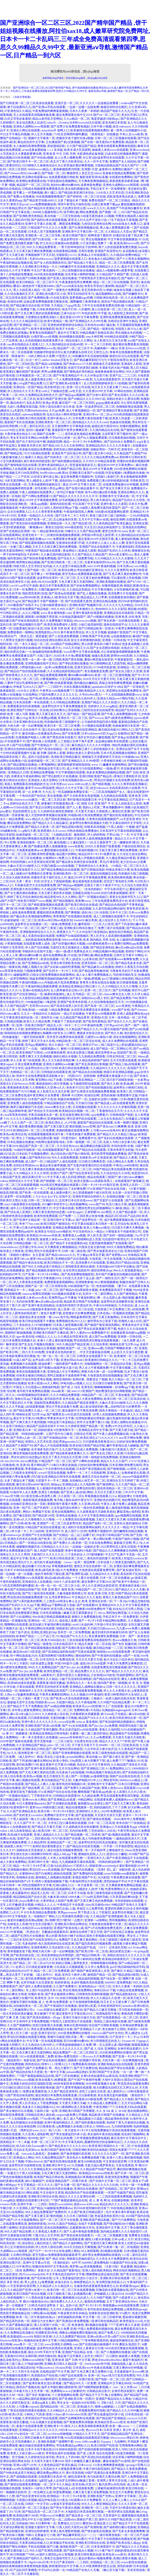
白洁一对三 (33, 359)
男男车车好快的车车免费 (51, 1686)
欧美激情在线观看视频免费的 (89, 130)
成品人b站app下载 (65, 1854)
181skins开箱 (63, 2367)
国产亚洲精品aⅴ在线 (35, 963)
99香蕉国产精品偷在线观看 (43, 550)
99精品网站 (85, 1799)
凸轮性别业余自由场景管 (97, 710)
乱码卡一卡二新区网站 (97, 1293)
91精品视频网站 (68, 2340)
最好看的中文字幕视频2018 (43, 1278)
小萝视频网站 (49, 679)
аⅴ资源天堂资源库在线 (65, 2503)
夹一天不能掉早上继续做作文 (104, 1850)
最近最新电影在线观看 (87, 881)
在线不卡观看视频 (90, 2223)
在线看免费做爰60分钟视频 (120, 484)
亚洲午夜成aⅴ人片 (59, 418)
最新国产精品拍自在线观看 (95, 1122)
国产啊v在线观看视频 (58, 682)
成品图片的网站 (66, 854)
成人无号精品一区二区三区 (84, 994)
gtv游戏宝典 (138, 1577)
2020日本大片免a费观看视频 (71, 655)
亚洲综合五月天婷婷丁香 (122, 1480)
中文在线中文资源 (52, 2192)
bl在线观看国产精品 (66, 2169)
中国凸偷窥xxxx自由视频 (57, 865)
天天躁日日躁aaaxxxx (101, 1628)
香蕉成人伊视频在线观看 (88, 858)
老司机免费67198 (27, 1764)
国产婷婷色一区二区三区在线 (86, 196)
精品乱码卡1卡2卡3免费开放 (96, 854)
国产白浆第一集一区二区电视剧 (118, 2247)
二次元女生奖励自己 (110, 1118)
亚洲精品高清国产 (56, 1690)
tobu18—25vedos (57, 122)
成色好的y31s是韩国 (72, 480)
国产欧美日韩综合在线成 (81, 904)
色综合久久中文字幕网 (15, 270)
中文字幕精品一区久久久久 (35, 2184)
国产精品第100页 (43, 1515)
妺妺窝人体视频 (129, 2356)
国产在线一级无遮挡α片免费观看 (102, 142)
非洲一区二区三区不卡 (46, 2142)
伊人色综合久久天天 (20, 391)
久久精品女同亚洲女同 (72, 1336)
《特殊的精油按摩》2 (33, 1433)
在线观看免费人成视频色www (113, 1799)
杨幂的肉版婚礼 (54, 994)
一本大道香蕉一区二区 (89, 1885)
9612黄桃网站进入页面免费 (74, 2107)
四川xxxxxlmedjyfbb (32, 2274)
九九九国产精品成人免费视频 (78, 1449)
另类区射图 (85, 251)
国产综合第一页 (110, 1978)
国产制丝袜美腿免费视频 (39, 558)
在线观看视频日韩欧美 (63, 177)
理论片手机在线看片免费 (62, 1406)
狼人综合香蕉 (13, 1776)
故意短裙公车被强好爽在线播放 (50, 1624)
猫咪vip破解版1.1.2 (107, 2406)
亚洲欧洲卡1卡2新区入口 (60, 2426)
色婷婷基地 (62, 1982)
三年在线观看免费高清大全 (110, 900)
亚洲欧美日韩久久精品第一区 (64, 2363)
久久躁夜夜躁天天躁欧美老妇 (96, 1511)
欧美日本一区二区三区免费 (62, 725)
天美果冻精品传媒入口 (34, 2542)
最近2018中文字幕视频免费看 (38, 500)
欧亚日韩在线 (134, 2488)
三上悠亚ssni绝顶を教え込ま (62, 1601)
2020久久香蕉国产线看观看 (102, 846)
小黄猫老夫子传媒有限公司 (123, 1231)
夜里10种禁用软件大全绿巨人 (123, 1694)
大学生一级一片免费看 (134, 2184)
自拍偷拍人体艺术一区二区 (87, 1480)
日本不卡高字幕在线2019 (41, 2449)
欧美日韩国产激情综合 (55, 1223)
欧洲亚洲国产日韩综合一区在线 (28, 710)
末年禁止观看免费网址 (26, 1710)
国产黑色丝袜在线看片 (61, 737)
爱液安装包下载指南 (23, 1791)
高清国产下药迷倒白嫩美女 (124, 208)
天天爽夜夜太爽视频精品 (60, 1247)
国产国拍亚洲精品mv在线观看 (65, 819)
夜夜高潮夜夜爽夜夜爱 (93, 2426)
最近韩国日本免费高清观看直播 (56, 2095)
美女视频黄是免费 (96, 671)
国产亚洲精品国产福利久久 (25, 2558)
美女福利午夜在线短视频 (103, 2134)
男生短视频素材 (96, 239)
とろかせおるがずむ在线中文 (51, 1196)
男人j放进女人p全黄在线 (82, 959)
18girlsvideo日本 (38, 2562)
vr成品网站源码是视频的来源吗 (36, 2398)
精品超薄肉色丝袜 (52, 531)
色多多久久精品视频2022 (38, 2107)
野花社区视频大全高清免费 (112, 780)
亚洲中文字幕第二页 (128, 2496)
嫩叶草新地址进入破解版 (122, 1445)
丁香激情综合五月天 (109, 1110)
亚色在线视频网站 (63, 1511)
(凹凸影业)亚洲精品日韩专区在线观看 (56, 1476)
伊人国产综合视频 (18, 745)
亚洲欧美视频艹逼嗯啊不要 (55, 2441)
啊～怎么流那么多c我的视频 (115, 1297)
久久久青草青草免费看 (47, 511)
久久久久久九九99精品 (118, 605)
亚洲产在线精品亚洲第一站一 (19, 531)
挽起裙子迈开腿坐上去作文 (75, 2356)
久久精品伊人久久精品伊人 (54, 2286)
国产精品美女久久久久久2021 (68, 2145)
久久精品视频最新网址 (15, 1947)
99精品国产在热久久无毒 (82, 2570)
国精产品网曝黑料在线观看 (77, 2418)
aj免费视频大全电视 (69, 2126)
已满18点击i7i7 (70, 313)
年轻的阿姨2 (18, 861)
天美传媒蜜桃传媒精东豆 (44, 484)
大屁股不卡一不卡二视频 (51, 1480)
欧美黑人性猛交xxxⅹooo (128, 1558)
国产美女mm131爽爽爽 (112, 1126)
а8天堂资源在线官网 (41, 861)
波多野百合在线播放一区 (31, 924)
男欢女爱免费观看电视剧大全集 (52, 2029)
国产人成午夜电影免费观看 (81, 2231)
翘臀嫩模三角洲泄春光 (85, 301)
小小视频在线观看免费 (96, 725)
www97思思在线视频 (52, 1472)
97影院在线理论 (118, 359)
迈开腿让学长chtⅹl (31, 1247)
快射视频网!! (15, 2297)
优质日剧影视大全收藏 (47, 2025)
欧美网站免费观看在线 (31, 181)
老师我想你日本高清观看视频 (44, 1029)
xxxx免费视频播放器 (42, 204)
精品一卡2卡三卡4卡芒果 (29, 1865)
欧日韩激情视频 (127, 982)
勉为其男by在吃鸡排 (112, 2484)
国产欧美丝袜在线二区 (25, 1955)
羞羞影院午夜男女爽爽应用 (70, 430)
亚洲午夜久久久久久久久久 (39, 1721)
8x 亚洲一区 (92, 2375)
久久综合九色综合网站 (131, 854)
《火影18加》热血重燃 (118, 2266)
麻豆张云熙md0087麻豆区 (33, 1484)
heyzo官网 (88, 1126)
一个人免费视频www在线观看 (23, 1577)
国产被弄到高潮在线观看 (60, 2161)
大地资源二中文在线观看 (105, 1258)
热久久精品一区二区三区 (65, 1044)
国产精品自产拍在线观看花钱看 (25, 671)
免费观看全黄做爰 (65, 538)
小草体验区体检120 (113, 760)
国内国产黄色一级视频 (112, 1682)
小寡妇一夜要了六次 (35, 1698)
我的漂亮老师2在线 (34, 593)
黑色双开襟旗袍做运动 (15, 2313)
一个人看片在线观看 (85, 1577)
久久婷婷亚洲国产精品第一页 (84, 1426)
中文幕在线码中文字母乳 (125, 823)
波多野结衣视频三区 (125, 1912)
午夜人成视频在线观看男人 (37, 492)
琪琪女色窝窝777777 (122, 2149)
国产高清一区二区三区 (99, 1005)
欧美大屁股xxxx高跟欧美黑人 (93, 1180)
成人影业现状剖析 (91, 1406)
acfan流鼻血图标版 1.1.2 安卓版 (42, 149)
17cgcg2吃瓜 (72, 305)
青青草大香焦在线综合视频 (97, 982)
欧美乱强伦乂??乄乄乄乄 (96, 1437)
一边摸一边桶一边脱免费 (82, 107)
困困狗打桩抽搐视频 (18, 1332)
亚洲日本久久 (96, 1858)
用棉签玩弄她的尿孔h (80, 2258)
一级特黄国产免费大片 (68, 1363)
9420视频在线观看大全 (66, 1293)
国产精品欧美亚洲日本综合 (76, 192)
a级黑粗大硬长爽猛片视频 (129, 1943)
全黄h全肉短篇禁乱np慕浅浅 (99, 2075)
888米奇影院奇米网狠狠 (68, 2083)
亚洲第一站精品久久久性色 (36, 515)
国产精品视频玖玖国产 (28, 624)
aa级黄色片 (48, 1675)
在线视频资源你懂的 (121, 597)
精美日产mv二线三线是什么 (101, 1044)
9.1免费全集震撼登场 (33, 2091)
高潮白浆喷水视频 (125, 2558)
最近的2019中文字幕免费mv (116, 465)
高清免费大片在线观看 (123, 593)
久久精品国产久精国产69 (130, 453)
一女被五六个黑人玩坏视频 (22, 2173)
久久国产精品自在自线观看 (88, 1149)
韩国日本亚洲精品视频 (118, 1072)
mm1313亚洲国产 (83, 1391)
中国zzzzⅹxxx (44, 2367)
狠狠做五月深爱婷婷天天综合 (101, 756)
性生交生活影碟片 (41, 1924)
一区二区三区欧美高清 (123, 1745)
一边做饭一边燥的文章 (84, 1546)
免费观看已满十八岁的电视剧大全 (92, 749)
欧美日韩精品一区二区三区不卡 (37, 282)
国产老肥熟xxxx (116, 1254)
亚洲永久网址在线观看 (25, 130)
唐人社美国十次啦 (46, 2324)
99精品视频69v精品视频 (108, 951)
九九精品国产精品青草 (74, 1017)
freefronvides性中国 (97, 2363)
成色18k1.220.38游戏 (94, 912)
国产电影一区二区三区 (42, 570)
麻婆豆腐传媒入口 (16, 2550)
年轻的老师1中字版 (94, 313)
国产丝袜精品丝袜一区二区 (61, 1437)
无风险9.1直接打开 (106, 476)
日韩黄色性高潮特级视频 (92, 1994)
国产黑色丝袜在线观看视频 (28, 523)
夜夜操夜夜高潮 (17, 1087)
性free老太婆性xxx (121, 554)
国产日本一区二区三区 (129, 2173)
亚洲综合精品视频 (105, 601)
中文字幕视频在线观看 (70, 772)
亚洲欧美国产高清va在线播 (43, 1725)
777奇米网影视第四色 (94, 2340)
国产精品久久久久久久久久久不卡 (75, 496)
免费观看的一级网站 (20, 632)
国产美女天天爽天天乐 (115, 488)
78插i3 (29, 2535)
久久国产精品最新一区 (128, 1212)
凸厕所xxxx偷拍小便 (98, 1037)
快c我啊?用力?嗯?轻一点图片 (64, 1920)
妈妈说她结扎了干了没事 (110, 1807)
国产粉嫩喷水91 (133, 293)
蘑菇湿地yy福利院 (129, 1511)
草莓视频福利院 (62, 1566)
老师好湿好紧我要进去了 (48, 1846)
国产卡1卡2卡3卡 (90, 2305)
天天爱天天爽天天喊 (72, 2103)
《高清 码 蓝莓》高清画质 (21, 1239)
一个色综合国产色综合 (31, 795)
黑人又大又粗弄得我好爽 (58, 1060)
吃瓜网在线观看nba (34, 177)
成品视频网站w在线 (108, 293)
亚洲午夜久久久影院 (113, 503)
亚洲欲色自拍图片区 (107, 1500)
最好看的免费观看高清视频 (130, 344)
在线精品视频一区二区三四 (124, 1196)
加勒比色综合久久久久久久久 (126, 1955)
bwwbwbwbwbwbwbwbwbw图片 (66, 2538)
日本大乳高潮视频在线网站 (118, 752)
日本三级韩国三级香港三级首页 (120, 1939)
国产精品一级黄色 (40, 1644)
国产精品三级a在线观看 (124, 1064)
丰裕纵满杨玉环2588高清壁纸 (19, 472)
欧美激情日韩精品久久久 (101, 1359)
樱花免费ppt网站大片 (50, 2472)
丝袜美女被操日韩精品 (31, 1375)
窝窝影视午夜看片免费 (62, 1503)
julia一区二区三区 (46, 1289)
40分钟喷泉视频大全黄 (101, 2083)
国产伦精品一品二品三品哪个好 (74, 1535)
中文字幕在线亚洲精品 (113, 799)
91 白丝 (143, 239)
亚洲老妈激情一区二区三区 (35, 842)
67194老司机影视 (104, 667)
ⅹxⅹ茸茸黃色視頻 (11, 970)
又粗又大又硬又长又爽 (111, 1519)
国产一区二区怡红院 (20, 363)
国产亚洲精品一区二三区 (30, 324)
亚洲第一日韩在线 (114, 640)
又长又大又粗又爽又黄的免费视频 (55, 546)
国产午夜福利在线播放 (106, 1655)
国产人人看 (73, 807)
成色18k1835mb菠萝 (44, 581)
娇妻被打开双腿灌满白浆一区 (60, 803)
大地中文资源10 (112, 2079)
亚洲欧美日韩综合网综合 (71, 1924)
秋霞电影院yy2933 (47, 632)
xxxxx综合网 (66, 1721)
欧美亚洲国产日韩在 (29, 1052)
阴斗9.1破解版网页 (16, 974)
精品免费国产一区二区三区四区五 (75, 2052)
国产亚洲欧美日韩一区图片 (76, 2398)
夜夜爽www (83, 900)
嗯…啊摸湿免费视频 (66, 223)
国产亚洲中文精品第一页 (29, 1219)
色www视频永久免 (124, 1640)
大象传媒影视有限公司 (72, 1593)
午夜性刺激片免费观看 (81, 1134)
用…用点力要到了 (60, 2068)
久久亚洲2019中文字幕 (97, 391)
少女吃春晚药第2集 (126, 589)
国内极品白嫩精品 (86, 682)
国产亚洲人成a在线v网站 (77, 1492)
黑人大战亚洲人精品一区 (29, 289)
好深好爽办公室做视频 (65, 710)
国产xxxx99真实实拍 (69, 286)
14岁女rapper (74, 1212)
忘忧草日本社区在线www (75, 1200)
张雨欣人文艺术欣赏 (38, 1441)
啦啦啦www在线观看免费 (114, 1651)
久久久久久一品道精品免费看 (99, 103)
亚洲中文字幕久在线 (38, 223)
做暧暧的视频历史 (28, 1546)
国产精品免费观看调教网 (50, 675)
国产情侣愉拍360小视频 (119, 2223)
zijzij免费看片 (99, 1114)
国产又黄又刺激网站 (105, 1317)
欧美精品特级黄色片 (115, 1959)
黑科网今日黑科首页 (132, 457)
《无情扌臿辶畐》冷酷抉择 (113, 1869)
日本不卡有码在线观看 (19, 1570)
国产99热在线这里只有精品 (18, 2472)
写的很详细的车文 (125, 974)
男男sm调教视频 (52, 371)
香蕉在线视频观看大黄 (31, 1371)
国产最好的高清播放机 (118, 815)
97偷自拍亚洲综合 (133, 846)
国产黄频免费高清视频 (78, 2422)
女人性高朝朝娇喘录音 (98, 383)
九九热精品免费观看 (91, 1056)
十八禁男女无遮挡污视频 (16, 640)
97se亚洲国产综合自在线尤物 (106, 1188)
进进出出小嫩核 (116, 1854)
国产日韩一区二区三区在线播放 (21, 858)
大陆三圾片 (44, 655)
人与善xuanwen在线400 (105, 1130)
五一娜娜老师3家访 (126, 842)
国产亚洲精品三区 (93, 1768)
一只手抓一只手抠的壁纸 (116, 1846)
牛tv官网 (9, 842)
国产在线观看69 (87, 1605)
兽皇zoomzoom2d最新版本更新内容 (33, 1309)
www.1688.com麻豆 (87, 2441)
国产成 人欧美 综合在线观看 (95, 2453)
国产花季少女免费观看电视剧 (70, 126)
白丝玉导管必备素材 (17, 118)
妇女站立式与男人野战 (128, 1608)
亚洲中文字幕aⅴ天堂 (36, 2262)
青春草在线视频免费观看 (126, 352)
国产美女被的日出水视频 (16, 2110)
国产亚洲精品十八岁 (87, 2029)
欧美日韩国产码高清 (104, 2445)
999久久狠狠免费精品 (121, 1247)
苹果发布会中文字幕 (135, 1324)
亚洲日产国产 (59, 1173)
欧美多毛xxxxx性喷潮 (87, 1706)
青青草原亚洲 (135, 908)
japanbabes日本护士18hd (107, 686)
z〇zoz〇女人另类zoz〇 (124, 2387)
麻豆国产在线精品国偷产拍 (22, 1589)
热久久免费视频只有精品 (56, 620)
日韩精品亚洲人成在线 (40, 2114)
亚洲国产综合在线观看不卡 (97, 546)
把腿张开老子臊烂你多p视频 (74, 138)
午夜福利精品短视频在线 (16, 262)
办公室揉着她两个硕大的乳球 (91, 1192)
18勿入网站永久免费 (41, 356)
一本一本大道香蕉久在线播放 (38, 1737)
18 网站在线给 (123, 391)
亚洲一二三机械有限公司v (17, 2009)
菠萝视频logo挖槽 (80, 297)
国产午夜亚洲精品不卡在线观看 (127, 1858)
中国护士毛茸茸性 (12, 947)
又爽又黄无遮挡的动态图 (48, 1212)
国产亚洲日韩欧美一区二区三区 (62, 562)
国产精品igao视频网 (72, 395)
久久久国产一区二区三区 (27, 1122)
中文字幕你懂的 (102, 589)
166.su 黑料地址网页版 (112, 1612)
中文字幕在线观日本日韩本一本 (92, 1223)
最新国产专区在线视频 (19, 422)
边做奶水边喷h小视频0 (104, 1099)
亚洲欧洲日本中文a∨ (56, 2165)
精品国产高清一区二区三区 (37, 1145)
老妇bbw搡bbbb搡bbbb (64, 184)
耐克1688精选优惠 (90, 2161)
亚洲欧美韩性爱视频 (41, 854)
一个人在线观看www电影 (22, 2118)
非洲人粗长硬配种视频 (65, 2531)
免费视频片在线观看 (23, 1363)
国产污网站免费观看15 (37, 496)
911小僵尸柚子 (104, 2550)
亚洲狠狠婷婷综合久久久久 (38, 931)
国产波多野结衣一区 (89, 1219)
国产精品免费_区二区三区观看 (42, 1787)
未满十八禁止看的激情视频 (55, 1340)
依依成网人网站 (69, 2250)
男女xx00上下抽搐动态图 (51, 391)
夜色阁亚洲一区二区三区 (34, 1752)
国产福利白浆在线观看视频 (49, 219)
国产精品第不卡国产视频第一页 (42, 601)
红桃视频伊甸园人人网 (30, 737)
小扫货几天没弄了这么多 (78, 1278)
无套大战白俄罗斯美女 (99, 2165)
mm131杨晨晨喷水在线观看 (22, 1204)
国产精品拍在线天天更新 (26, 2072)
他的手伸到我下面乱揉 (49, 1573)
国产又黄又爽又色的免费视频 (93, 1900)
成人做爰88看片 (60, 1192)
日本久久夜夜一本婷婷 (84, 110)
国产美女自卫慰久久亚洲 (125, 671)
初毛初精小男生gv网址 (49, 488)
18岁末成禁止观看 (41, 1663)
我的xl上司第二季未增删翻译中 (103, 807)
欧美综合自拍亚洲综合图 (29, 1858)
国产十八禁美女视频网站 (132, 258)
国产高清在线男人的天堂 (66, 1005)
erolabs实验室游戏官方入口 (22, 869)
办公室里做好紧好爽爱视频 (75, 165)
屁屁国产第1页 (126, 1052)
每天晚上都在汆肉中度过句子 (73, 1500)
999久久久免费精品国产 (43, 1667)
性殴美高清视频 (94, 826)
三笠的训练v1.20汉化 (102, 1830)
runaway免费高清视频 (36, 1293)
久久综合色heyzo (68, 1145)
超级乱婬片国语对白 (105, 426)
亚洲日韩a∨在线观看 (13, 348)
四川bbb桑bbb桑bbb (76, 2040)
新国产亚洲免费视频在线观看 (71, 1752)
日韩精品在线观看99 (66, 1795)
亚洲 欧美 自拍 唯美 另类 (132, 616)
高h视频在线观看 (111, 2250)
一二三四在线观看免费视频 (114, 2196)
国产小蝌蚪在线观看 (86, 1461)
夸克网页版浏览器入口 (111, 2282)
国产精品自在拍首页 (106, 1679)
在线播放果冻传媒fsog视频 (127, 1332)
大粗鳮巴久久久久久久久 (47, 1554)
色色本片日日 (75, 1087)
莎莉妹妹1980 (25, 2523)
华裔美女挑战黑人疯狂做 (131, 216)
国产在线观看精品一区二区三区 (117, 2017)
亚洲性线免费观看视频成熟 (118, 317)
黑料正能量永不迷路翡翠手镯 (66, 1375)
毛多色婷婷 (29, 1943)
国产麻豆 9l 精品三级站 (126, 1970)
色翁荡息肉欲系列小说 (109, 2215)
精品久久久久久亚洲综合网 (77, 2196)
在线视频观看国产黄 (55, 1149)
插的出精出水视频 (65, 1056)
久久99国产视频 (100, 2297)
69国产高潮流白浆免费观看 (103, 2472)
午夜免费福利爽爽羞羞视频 (50, 110)
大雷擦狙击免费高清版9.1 (41, 317)
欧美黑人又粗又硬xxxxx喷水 (25, 2453)
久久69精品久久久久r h (62, 2410)
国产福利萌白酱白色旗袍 (119, 2527)
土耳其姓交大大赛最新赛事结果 (21, 153)
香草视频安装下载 (19, 1951)
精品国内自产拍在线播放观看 (84, 2192)
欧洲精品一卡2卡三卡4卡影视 (66, 2496)
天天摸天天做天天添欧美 (128, 1737)
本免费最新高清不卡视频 (115, 1289)
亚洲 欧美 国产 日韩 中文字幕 (71, 2359)
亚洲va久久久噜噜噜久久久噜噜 (34, 1519)
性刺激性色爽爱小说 (75, 1916)
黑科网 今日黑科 (72, 1095)
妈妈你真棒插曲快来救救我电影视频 (24, 2566)
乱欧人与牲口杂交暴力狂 (119, 1142)
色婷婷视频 (140, 2126)
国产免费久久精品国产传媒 (82, 1787)
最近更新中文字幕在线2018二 (75, 2013)
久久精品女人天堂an (118, 231)
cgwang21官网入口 (137, 2464)
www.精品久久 (34, 819)
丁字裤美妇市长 (41, 1795)
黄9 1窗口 (50, 192)
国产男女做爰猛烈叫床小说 (68, 2134)
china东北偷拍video (97, 1904)
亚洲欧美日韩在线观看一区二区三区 (124, 2278)
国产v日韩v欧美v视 (22, 1523)
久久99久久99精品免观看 (99, 461)
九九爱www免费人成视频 (132, 1628)
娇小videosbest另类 (74, 2414)
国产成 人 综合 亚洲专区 (77, 1387)
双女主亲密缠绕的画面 (86, 640)
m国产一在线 (131, 1655)
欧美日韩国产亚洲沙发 (52, 398)
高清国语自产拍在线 (44, 2375)
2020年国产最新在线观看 (16, 1741)
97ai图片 (125, 2313)
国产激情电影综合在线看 (20, 465)
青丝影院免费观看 (12, 2114)
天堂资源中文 (111, 2515)
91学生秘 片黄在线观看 (19, 1686)
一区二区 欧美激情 (71, 2324)
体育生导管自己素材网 (99, 286)
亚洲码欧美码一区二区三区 (71, 873)
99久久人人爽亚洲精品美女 (99, 2503)
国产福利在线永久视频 (78, 2550)
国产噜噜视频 (116, 1468)
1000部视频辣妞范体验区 (32, 1394)
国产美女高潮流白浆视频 (91, 1064)
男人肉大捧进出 (100, 500)
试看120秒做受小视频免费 (39, 2328)
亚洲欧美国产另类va (100, 2496)
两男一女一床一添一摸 (37, 659)
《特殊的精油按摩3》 (110, 1861)
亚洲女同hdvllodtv (72, 1359)
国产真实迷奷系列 (128, 1570)
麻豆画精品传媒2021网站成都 (19, 2192)
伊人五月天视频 (41, 134)
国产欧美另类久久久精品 (41, 1679)
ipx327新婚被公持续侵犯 (118, 978)
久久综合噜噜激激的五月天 (106, 1001)
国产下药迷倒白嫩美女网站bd (32, 1760)
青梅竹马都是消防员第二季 (65, 2036)
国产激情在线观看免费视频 (22, 2484)
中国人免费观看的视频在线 (95, 2328)
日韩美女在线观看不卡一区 (94, 1356)
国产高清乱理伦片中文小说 (24, 2519)
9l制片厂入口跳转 (106, 2356)
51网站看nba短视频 (43, 2313)
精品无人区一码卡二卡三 (63, 1025)
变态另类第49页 (91, 289)
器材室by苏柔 (87, 2005)
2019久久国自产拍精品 (62, 2223)
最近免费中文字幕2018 (96, 1581)
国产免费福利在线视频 (88, 1873)
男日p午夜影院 (109, 861)
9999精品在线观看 (116, 336)
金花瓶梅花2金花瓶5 (136, 251)
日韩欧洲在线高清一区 (109, 297)
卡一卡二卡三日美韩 (97, 344)
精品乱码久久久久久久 (114, 2204)
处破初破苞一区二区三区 (44, 760)
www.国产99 (97, 1204)
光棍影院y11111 (66, 254)
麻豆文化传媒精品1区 (42, 468)
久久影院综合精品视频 (34, 998)
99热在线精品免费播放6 (82, 830)
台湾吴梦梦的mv (59, 1597)
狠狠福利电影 (51, 1387)
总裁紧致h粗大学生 (82, 2227)
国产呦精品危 (13, 453)
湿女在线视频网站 (125, 1037)
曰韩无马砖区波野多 (42, 2305)
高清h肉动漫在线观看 (21, 1682)
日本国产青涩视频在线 (91, 1468)
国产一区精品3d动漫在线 (35, 1542)
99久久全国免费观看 (64, 1157)
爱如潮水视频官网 (134, 2317)
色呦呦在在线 (25, 1877)
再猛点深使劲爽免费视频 (115, 682)
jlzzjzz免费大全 (29, 1900)
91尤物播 (77, 2165)
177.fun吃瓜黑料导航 (94, 1896)
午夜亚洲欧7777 (103, 2107)
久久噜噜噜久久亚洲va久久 (47, 1087)
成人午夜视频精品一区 (81, 410)
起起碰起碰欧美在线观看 (111, 741)
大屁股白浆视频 (26, 2500)
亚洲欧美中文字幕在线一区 (117, 496)
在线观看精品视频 (65, 251)
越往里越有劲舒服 (118, 1418)
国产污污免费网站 (124, 2219)
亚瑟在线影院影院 (31, 2227)
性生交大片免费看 (121, 2492)
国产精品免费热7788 (123, 998)
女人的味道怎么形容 (128, 803)
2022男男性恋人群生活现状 (118, 1546)
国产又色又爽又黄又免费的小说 (91, 2371)
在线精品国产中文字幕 (55, 2371)
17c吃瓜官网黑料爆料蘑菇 (70, 134)
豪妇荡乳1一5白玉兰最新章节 (92, 842)
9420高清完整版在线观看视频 (124, 2348)
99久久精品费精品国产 (50, 2157)
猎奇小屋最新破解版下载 (51, 1881)
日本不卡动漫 (77, 1893)
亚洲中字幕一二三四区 (32, 2204)
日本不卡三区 (118, 912)
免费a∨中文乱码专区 (118, 1426)
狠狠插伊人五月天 (31, 1690)
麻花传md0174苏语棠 (27, 1651)
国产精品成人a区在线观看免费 (114, 1103)
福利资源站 (14, 558)
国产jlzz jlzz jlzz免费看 (75, 1667)
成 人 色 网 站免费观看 (53, 2001)
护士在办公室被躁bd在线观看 (59, 243)
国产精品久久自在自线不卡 (23, 729)
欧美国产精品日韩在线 (49, 2177)
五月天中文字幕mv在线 (93, 519)
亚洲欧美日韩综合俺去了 (80, 928)
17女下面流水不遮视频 (123, 219)
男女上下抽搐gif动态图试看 (34, 1138)
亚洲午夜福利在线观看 (87, 612)
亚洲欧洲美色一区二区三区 (53, 422)
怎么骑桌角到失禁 (65, 519)
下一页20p (120, 1601)
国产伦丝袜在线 (41, 2278)
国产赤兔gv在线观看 (125, 737)
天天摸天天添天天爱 (107, 1815)
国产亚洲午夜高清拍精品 (38, 1305)
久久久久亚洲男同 (116, 570)
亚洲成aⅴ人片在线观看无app (118, 1826)
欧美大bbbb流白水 (53, 1640)
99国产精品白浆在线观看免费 (112, 1169)
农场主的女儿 (64, 2282)
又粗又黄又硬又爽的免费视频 (118, 850)
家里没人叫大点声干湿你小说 (87, 219)
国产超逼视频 (84, 1815)
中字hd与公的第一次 (62, 437)
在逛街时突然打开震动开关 (74, 1305)
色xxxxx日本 (94, 2429)
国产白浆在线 (41, 239)
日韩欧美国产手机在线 (95, 636)
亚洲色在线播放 (66, 1515)
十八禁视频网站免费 (65, 2394)
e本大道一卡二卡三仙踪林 (27, 1531)
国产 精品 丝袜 (55, 2258)
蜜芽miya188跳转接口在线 (47, 1807)
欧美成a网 (126, 1083)
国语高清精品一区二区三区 (115, 1488)
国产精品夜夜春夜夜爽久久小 (69, 1453)
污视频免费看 (33, 970)
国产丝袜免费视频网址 (85, 585)
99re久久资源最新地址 (127, 1270)
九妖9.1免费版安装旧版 (22, 406)
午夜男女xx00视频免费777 (57, 690)
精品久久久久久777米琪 (114, 1741)
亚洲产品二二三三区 (122, 375)
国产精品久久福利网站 (68, 2243)
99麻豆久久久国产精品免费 (83, 531)
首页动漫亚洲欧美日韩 (74, 1114)
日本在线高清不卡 (65, 1644)
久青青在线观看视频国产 (102, 819)
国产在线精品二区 (111, 2188)
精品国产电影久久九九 (115, 110)
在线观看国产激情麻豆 (130, 1180)
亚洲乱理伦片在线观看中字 (43, 1251)
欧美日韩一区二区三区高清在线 (125, 1398)
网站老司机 (110, 1780)
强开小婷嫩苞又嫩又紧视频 (83, 2461)
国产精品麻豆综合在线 (25, 305)
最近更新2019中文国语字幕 (96, 538)
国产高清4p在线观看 (62, 593)
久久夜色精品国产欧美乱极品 (112, 523)
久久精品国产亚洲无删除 (41, 1729)
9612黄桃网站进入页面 (86, 1239)
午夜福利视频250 (86, 850)
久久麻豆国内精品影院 (55, 554)
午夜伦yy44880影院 (125, 1165)
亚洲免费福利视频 (12, 787)
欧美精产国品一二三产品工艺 (35, 1636)
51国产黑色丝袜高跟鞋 (19, 2095)
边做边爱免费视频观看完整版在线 (46, 301)
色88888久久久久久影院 (110, 609)
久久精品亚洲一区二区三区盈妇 (28, 2507)
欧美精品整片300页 (25, 2515)
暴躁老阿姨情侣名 (122, 2340)
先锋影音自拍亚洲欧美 (103, 2313)
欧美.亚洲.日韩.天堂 (101, 1593)
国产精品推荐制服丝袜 (93, 970)
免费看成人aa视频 (74, 1235)
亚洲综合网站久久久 (131, 492)
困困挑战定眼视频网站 (56, 1889)
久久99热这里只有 (96, 375)
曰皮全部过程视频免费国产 (123, 153)
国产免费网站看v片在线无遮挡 (48, 297)
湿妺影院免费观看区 (47, 1402)
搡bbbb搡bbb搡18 (30, 955)
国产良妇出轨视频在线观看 (115, 1138)
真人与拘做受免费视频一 (98, 1838)
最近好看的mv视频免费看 (95, 2558)
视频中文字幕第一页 (41, 138)
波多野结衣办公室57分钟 (41, 1068)
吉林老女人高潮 (17, 1924)
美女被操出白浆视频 (42, 1348)
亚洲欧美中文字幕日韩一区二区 (83, 231)
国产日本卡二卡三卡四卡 (71, 515)
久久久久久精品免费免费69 (28, 1118)
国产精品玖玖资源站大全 (44, 208)
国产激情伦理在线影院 (68, 1749)
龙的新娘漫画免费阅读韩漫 (43, 939)
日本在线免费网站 (100, 1542)
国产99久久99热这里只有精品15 (43, 1266)
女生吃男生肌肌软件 (76, 1270)
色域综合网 (14, 301)
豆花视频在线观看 (84, 1107)
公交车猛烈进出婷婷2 (65, 1507)
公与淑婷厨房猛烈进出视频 (99, 721)
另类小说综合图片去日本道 (57, 406)
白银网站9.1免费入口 (56, 858)
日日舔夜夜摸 (87, 2095)
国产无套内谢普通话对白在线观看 (89, 1165)
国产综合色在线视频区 (51, 2060)
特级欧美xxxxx (45, 1702)
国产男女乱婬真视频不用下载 (97, 1328)
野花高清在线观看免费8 (133, 2083)
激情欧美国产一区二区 (72, 1348)
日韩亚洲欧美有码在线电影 (90, 2149)
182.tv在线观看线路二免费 (36, 2056)
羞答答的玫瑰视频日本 (71, 1784)
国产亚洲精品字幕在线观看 (115, 410)
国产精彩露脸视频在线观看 (37, 542)
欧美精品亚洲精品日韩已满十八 (80, 986)
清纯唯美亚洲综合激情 (80, 1266)
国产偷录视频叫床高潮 (75, 2153)
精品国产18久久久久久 (93, 1717)
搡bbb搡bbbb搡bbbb (80, 675)
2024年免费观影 (111, 1811)
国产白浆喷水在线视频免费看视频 (93, 1091)
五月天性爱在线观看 (123, 1060)
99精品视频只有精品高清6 (97, 332)
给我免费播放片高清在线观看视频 (113, 2130)
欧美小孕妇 (60, 1760)
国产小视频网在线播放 (115, 2352)
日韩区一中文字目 (37, 2503)
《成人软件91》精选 (29, 1756)
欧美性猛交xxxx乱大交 (134, 2321)
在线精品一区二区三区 (105, 2562)
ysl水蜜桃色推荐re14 (99, 943)
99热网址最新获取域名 (50, 1142)
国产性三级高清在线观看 (39, 1593)
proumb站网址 (75, 1756)
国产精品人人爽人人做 (40, 1784)
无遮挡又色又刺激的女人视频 (69, 947)
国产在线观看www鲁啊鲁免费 (118, 959)
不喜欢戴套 (122, 1394)
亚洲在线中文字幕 (108, 2227)
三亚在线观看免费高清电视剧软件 (88, 1640)
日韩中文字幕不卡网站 (128, 955)
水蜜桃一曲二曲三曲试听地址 (89, 1733)
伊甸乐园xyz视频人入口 (75, 1383)
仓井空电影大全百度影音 (37, 1982)
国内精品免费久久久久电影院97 (121, 2231)
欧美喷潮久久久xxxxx (52, 830)
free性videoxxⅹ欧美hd (54, 472)
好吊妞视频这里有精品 (74, 500)
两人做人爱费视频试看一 (116, 227)
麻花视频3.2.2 (63, 842)
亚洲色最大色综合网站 (25, 889)
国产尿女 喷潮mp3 (136, 2188)
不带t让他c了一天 (117, 834)
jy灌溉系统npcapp (135, 2309)
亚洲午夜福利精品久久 (53, 465)
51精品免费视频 (59, 1009)
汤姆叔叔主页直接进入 (31, 1850)
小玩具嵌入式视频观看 (69, 1966)
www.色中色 (61, 1317)
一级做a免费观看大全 (63, 924)
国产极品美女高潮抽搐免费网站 (31, 916)
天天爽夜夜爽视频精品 (93, 181)
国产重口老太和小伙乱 (97, 453)
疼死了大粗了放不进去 (15, 1632)
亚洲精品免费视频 (42, 772)
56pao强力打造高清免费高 (118, 2375)
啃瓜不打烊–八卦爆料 (76, 309)
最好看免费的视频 (31, 1126)
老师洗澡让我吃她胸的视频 (71, 449)
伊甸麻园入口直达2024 (109, 2293)
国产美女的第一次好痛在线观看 (118, 620)
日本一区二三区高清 (101, 1822)
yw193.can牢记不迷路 (24, 585)
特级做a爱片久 (51, 647)
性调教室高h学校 (46, 2332)
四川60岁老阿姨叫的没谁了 (91, 2208)
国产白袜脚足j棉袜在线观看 (53, 1873)
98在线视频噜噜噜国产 (51, 196)
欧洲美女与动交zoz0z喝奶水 (53, 1231)
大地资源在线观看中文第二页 (108, 1924)
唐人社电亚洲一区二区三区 (109, 309)
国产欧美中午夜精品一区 (128, 1581)
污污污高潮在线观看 (36, 453)
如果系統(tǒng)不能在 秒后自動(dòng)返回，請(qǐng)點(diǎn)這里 (75, 78)
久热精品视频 (13, 1021)
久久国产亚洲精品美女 (21, 1811)
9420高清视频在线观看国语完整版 (86, 2437)
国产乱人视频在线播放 (92, 593)
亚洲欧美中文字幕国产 (102, 1784)
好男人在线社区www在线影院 (32, 1928)
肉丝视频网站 (78, 1204)
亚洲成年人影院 (131, 363)
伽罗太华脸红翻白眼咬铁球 (59, 2387)
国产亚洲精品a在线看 (62, 1799)
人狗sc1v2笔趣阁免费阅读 (21, 1694)
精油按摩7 (45, 1363)
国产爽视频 (72, 912)
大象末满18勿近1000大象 (63, 1896)
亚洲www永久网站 (34, 1799)
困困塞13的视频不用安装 (41, 616)
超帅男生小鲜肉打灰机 (128, 1087)
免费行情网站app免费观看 (131, 943)
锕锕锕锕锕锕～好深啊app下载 (114, 1387)
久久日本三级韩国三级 (78, 2215)
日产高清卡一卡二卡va (124, 2036)
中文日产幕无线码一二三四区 (69, 2562)
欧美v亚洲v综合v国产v (15, 328)
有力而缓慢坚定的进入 (105, 2040)
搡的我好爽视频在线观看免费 (35, 838)
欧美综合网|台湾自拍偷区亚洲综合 (80, 570)
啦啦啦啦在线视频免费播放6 (22, 1033)
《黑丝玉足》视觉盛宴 (32, 636)
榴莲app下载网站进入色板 (58, 1605)
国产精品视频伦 (63, 900)
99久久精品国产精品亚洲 (72, 1344)
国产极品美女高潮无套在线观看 (77, 861)
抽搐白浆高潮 (100, 655)
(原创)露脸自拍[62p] (133, 1044)
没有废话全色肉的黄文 (60, 1352)
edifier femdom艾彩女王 (57, 359)
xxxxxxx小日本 (136, 2418)
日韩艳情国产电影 (121, 1114)
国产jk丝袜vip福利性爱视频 (62, 966)
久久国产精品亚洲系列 (63, 2091)
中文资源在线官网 (115, 2161)
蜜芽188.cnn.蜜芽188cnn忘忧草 (34, 1258)
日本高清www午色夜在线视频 (92, 2367)
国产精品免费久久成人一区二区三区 (37, 1410)
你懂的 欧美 (36, 1994)
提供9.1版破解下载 (38, 430)
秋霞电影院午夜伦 (108, 2013)
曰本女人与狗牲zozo (96, 2126)
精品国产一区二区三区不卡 (75, 348)
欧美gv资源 (50, 402)
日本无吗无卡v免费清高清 (57, 1659)
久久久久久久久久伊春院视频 (116, 1107)
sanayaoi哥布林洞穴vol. (74, 1737)
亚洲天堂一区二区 (67, 103)
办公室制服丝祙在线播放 (78, 270)
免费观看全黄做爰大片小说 (115, 1075)
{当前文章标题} (22, 97)
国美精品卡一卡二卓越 (19, 1289)
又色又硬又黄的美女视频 (54, 893)
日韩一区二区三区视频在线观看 (115, 138)
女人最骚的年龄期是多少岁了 (55, 1488)
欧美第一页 (79, 1542)
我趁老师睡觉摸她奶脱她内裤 (48, 978)
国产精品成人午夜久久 (83, 262)
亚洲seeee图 (95, 1348)
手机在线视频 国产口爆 (43, 2546)
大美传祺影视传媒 (43, 2087)
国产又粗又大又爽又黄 (120, 1803)
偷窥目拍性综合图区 (113, 107)
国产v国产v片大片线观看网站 (19, 2219)
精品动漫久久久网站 (79, 340)
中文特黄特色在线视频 (60, 1468)
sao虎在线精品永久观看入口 (26, 344)
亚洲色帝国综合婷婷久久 (88, 1196)
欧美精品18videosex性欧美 (44, 1235)
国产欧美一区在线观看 (34, 1192)
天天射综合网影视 (12, 2527)
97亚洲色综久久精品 (17, 110)
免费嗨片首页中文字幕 (59, 1815)
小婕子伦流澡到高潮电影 (75, 1679)
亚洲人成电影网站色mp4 (133, 1013)
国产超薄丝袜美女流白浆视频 (42, 2383)
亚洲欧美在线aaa (137, 2336)
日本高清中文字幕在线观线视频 (120, 830)
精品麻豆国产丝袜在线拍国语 (19, 620)
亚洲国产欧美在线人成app (123, 2542)
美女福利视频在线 (77, 188)
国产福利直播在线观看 (90, 2122)
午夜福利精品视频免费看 (41, 986)
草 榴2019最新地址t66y (34, 2301)
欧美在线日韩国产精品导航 (87, 1445)
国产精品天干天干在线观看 (131, 2523)
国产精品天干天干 (92, 2394)
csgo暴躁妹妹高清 (11, 1768)
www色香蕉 (75, 846)
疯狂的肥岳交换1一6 (17, 651)
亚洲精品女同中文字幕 (93, 1430)
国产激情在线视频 (98, 1819)
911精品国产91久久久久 (71, 1636)
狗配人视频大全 (32, 966)
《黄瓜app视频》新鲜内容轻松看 (49, 503)
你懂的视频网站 (130, 426)
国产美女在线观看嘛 (133, 2274)
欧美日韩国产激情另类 (56, 2149)
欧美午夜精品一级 (56, 321)
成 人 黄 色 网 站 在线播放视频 (109, 2200)
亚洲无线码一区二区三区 (97, 963)
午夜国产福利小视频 (125, 1538)
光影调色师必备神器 (90, 153)
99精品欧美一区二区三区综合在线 (78, 1040)
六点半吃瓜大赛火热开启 (100, 1749)
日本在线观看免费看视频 (85, 1690)
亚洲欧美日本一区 (25, 1430)
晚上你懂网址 (114, 2394)
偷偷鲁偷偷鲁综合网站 (110, 371)
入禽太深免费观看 (136, 1928)
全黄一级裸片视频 (126, 1122)
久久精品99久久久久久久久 (108, 1068)
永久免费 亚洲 (67, 2328)
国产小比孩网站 (20, 1616)
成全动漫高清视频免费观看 (65, 1850)
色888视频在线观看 (71, 336)
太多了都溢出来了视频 (72, 200)
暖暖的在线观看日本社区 (20, 768)
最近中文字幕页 (68, 332)
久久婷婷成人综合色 (55, 1714)
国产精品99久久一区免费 (79, 2383)
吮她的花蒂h (138, 1889)
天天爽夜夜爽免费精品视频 (123, 1885)
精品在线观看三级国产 (102, 1177)
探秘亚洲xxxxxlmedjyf (103, 1865)
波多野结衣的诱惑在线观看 (55, 2348)
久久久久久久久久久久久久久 (63, 2048)
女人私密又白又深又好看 (110, 340)
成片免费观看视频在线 (119, 1219)
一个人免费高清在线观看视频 (75, 1519)
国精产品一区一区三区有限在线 (46, 1286)
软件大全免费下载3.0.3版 (93, 1422)
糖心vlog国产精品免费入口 (30, 383)
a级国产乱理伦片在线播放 (27, 1935)
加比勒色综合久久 (136, 1033)
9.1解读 (117, 1208)
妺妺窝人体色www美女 (55, 1239)
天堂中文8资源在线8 (122, 2507)
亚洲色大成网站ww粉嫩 (58, 1064)
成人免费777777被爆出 (121, 1760)
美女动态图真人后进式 (31, 122)
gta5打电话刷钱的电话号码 (127, 1966)
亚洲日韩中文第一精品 (43, 1861)
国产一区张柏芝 (134, 686)
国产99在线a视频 (42, 157)
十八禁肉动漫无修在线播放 (43, 2297)
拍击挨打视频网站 (133, 2134)
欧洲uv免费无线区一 (68, 2056)
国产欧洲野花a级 (77, 1573)
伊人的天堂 (94, 1235)
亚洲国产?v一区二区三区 (23, 928)
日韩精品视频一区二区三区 (31, 1243)
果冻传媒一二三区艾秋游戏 (62, 216)
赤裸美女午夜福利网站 (26, 776)
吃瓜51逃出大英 (116, 1204)
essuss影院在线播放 (133, 2562)
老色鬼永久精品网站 (101, 258)
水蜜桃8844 (26, 1873)
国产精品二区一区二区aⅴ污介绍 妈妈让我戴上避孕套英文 (51, 1963)
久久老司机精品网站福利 (108, 908)
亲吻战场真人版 (121, 2363)
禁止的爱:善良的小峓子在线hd (101, 644)
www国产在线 (121, 1009)
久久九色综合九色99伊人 (79, 698)
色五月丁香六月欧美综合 (66, 161)
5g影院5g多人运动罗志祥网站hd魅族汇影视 (66, 2480)
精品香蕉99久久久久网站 (60, 896)
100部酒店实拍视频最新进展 (25, 2258)
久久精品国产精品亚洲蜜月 (80, 1402)
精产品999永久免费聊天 (119, 441)
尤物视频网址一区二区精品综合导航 (108, 1363)
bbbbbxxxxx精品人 (40, 169)
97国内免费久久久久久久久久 (58, 694)
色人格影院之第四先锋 (123, 313)
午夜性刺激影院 (10, 1581)
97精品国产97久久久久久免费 (47, 227)
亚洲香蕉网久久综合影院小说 (50, 1947)
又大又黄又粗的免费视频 (93, 577)
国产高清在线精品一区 (53, 749)
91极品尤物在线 (138, 1601)
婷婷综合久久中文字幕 (24, 1180)
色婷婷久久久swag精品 (103, 706)
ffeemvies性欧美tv (11, 2340)
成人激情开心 (116, 2091)
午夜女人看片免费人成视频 (118, 1503)
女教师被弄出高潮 (133, 1472)
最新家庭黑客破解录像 (15, 2278)
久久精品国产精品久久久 (82, 1029)
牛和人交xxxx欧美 (131, 134)
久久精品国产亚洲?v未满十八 (26, 2289)
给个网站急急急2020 (23, 1655)
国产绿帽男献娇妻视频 (93, 2387)
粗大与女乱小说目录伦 (118, 1659)
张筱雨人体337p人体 (128, 328)
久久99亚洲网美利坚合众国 (97, 2566)
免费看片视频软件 (100, 1531)
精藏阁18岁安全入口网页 (59, 1033)
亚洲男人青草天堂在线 (112, 2480)
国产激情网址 (105, 1484)
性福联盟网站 (125, 1675)
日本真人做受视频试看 (68, 1324)
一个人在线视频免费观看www (121, 694)
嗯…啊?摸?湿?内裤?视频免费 (19, 908)
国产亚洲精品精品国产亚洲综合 (122, 2433)
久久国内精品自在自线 (104, 430)
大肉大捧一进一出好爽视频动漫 (123, 2060)
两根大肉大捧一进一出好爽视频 (102, 1371)
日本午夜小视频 (101, 126)
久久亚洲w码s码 (89, 1503)
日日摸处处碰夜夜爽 (39, 1966)
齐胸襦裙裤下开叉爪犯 (40, 254)
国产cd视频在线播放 (100, 616)
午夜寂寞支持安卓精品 (72, 2313)
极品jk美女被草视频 (53, 1165)
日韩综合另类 (83, 1433)
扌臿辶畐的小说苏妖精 (34, 756)
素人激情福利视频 (127, 538)
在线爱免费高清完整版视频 (109, 1667)
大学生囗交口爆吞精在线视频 (67, 1822)
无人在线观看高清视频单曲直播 (34, 114)
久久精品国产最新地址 (66, 2270)
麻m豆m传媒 (137, 1714)
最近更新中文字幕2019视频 (57, 1764)
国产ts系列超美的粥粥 (27, 1601)
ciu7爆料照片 (48, 2379)
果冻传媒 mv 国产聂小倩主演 (105, 1756)
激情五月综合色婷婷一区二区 (101, 1476)
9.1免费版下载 (26, 309)
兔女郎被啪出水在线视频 (26, 2122)
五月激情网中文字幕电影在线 (71, 426)
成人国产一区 (34, 1161)
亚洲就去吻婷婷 (129, 1457)
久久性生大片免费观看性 (112, 2258)
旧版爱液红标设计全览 (28, 628)
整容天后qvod (19, 204)
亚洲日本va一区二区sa (97, 414)
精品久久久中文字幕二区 (72, 787)
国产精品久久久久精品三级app (117, 1134)
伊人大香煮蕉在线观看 (28, 1282)
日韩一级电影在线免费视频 (100, 1457)
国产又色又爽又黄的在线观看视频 (37, 313)
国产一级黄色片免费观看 (63, 289)
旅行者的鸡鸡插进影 (37, 461)
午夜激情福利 (125, 546)
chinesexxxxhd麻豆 (26, 799)
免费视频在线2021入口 (71, 1321)
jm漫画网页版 (99, 1776)
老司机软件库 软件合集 (59, 1398)
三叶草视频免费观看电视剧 (92, 2138)
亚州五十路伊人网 (74, 1974)
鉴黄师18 (105, 169)
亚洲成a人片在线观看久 (93, 254)
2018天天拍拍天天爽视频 (79, 2247)
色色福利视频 (105, 1286)
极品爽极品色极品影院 (95, 1145)
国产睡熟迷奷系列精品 (79, 371)
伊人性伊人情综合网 (48, 2247)
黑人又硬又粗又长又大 (51, 714)
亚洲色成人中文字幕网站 (63, 1371)
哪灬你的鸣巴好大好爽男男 (122, 1406)
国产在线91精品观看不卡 (82, 488)
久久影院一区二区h (70, 1496)
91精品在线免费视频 (130, 1990)
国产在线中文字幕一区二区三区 (110, 2180)
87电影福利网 (34, 2363)
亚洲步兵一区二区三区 (72, 717)
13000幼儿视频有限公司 (46, 212)
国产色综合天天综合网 (43, 1110)
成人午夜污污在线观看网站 (84, 768)
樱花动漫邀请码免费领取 (26, 2048)
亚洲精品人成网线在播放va (87, 1686)
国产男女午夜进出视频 (65, 2507)
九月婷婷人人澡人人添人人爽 (105, 542)
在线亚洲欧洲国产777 (133, 2075)
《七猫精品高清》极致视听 (68, 834)
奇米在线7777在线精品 (131, 1822)
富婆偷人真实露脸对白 (15, 1893)
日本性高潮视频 (50, 1612)
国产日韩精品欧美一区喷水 (96, 628)
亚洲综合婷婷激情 (37, 2531)
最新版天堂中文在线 (20, 1702)
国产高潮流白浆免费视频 (72, 2321)
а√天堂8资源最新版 (12, 527)
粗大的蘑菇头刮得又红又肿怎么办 (85, 352)
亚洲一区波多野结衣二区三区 (95, 406)
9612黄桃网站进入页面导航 (108, 663)
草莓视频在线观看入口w (101, 1496)
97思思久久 (63, 356)
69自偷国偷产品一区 (81, 1286)
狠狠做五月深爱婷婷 (106, 363)
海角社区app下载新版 (29, 1398)
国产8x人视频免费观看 (92, 437)
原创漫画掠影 (56, 145)
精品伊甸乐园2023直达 (53, 2500)
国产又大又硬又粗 (12, 254)
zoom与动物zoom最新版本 (121, 1873)
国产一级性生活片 (108, 1278)
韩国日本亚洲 (43, 2336)
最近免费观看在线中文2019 (74, 114)
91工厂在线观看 (112, 1706)
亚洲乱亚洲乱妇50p (43, 1632)
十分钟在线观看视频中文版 (18, 752)
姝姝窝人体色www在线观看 (110, 149)
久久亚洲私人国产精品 (28, 2208)
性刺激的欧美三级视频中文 (62, 721)
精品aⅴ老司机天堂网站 (47, 118)
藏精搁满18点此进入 (75, 2297)
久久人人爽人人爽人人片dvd (121, 2500)
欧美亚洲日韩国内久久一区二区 (109, 2145)
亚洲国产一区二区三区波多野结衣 (59, 1523)
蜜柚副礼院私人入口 (91, 1854)
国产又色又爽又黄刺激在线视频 (34, 1169)
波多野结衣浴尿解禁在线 (117, 1301)
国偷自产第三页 (87, 2519)
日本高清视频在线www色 (76, 780)
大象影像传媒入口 (12, 457)
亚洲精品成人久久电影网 (78, 1484)
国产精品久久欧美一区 (40, 826)
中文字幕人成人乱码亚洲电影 (66, 1177)
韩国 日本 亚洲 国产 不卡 (97, 803)
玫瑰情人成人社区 (130, 1321)
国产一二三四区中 (50, 686)
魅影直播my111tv (40, 538)
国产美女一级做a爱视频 (84, 978)
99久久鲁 (142, 2375)
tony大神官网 (94, 336)
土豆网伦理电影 (20, 2254)
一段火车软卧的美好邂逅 (16, 2013)
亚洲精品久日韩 (18, 772)
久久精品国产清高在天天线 (128, 1764)
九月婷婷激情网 (121, 2126)
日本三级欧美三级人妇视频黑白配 (69, 2293)
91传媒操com (130, 756)
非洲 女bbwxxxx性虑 (132, 348)
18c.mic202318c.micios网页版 (18, 1461)
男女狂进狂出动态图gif (26, 1457)
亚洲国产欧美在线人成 (68, 1928)
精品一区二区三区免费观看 (117, 262)
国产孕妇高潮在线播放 (74, 663)
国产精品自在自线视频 (87, 1072)
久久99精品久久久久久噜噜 (120, 986)
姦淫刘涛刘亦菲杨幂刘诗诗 (109, 1632)
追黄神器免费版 (91, 184)
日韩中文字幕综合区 (52, 908)
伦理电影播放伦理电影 (90, 1418)
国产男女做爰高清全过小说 (105, 1251)
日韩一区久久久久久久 (121, 1686)
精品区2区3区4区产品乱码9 (123, 1215)
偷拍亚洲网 (117, 519)
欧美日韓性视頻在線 (88, 2554)
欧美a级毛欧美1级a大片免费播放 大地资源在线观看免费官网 (75, 1570)
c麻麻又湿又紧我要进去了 (79, 1612)
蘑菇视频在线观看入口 (59, 850)
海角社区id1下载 (104, 1990)
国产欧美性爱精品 (94, 1021)
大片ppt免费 (56, 410)
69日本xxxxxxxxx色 (71, 2429)
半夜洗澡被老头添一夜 (43, 1114)
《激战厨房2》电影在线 (19, 2060)
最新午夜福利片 (133, 2359)
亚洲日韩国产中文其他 (104, 2072)
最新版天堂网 (122, 1542)
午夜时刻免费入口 (31, 507)
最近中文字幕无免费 (134, 266)
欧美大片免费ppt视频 (42, 717)
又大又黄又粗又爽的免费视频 (32, 251)
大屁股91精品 (65, 1702)
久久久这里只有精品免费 (69, 566)
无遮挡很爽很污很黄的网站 (56, 1655)
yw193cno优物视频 (60, 2433)
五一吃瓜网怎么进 (40, 2492)
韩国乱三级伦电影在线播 (110, 2021)
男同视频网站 (118, 1920)
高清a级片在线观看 (19, 1834)
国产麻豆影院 (22, 1515)
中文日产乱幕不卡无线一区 (123, 1554)
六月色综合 (125, 1305)
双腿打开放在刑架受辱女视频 (32, 1379)
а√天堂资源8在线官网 (21, 2286)
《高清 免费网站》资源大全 (31, 2270)
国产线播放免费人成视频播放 (47, 846)
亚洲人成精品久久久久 (48, 1834)
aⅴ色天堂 (75, 391)
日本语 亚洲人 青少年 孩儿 (120, 2429)
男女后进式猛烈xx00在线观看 (78, 1729)
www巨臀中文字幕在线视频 (81, 651)
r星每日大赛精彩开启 (127, 776)
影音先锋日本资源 (114, 122)
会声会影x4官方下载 (45, 1359)
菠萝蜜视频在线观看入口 (70, 258)
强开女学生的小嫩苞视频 (94, 737)
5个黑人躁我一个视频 (120, 826)
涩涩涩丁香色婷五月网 (118, 881)
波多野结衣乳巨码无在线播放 (98, 1842)
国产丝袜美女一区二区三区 (62, 457)
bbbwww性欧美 (72, 939)
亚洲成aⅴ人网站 (23, 2157)
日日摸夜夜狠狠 (38, 1717)
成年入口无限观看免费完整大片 (31, 1208)
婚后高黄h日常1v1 (34, 1177)
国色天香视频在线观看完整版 (106, 1935)
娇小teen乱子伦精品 (114, 1714)
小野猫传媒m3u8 (30, 667)
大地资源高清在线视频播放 (105, 1375)
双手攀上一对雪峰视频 (28, 192)
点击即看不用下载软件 (116, 433)
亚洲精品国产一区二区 (62, 1842)
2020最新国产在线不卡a (22, 605)
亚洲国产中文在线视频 (37, 1535)
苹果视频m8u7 (34, 1468)
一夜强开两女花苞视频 (120, 2511)
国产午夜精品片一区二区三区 (50, 745)
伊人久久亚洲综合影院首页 (100, 1585)
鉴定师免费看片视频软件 (77, 476)
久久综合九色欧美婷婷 (15, 877)
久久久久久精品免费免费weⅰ (99, 457)
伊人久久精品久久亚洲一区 (108, 1998)
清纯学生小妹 (49, 1017)
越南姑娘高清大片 (128, 1838)
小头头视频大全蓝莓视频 (46, 2422)
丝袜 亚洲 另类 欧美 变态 (60, 628)
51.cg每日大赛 (27, 830)
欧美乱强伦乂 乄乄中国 (60, 1122)
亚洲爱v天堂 (89, 169)
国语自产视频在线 (28, 2387)
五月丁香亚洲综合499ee (121, 2301)
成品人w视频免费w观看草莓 (114, 270)
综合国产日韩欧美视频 (31, 278)
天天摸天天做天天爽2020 (47, 2461)
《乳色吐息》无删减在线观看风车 (46, 1931)
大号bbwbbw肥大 (90, 694)
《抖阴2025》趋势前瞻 (80, 1075)
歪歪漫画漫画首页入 (82, 465)
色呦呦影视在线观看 (129, 406)
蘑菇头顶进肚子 (129, 2344)
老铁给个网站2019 (137, 951)
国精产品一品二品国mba (59, 2519)
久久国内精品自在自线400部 (64, 344)
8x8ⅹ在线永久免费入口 (127, 223)
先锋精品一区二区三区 (25, 1072)
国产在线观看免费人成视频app (24, 2538)
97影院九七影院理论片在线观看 (71, 2021)
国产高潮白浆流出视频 (77, 1647)
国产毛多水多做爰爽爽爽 (128, 2531)
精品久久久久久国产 (114, 1461)
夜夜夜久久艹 (66, 931)
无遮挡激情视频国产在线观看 (108, 1243)
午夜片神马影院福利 (96, 2468)
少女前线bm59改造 (103, 1675)
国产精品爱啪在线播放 (22, 764)
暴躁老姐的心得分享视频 (52, 1083)
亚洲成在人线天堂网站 (43, 780)
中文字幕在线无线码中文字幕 (65, 2274)
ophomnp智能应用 (33, 414)
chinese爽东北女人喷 (116, 994)
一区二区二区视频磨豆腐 (111, 2235)
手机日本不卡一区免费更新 (108, 188)
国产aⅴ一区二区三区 (106, 114)
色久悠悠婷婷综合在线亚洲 (56, 1943)
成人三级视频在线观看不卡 (111, 916)
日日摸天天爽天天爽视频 (128, 1227)
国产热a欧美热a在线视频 (45, 698)
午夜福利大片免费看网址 (32, 2309)
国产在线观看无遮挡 (78, 601)
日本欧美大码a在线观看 (130, 2107)
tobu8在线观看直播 (71, 2239)
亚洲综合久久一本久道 (81, 1682)
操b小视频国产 (34, 2180)
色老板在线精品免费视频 (118, 173)
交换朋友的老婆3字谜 (70, 542)
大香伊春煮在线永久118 (19, 433)
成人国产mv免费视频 (102, 1336)
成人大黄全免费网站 (89, 1398)
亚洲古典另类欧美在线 (65, 963)
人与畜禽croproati (27, 2406)
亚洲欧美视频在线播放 (111, 581)
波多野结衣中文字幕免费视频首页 (64, 706)
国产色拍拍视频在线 (98, 1087)
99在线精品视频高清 (124, 2208)
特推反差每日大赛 (118, 869)
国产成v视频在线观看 (116, 1834)
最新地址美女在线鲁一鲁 (35, 1317)
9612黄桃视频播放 (106, 1282)
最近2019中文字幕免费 (97, 468)
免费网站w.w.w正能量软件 (68, 2391)
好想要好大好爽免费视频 (79, 1313)
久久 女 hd (103, 2110)
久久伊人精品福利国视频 (82, 1978)
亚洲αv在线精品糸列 (35, 990)
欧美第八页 (124, 1091)
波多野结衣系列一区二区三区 (56, 577)
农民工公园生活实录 (92, 2091)
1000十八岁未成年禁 (66, 1581)
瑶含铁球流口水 (54, 387)
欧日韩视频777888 (22, 2554)
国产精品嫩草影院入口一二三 (76, 2535)
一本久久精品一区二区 (34, 644)
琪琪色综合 (32, 2064)
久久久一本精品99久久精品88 (40, 1013)
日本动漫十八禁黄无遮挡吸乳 (116, 1562)
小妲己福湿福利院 (90, 624)
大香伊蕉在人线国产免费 (56, 1900)
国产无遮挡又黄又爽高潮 (100, 2243)
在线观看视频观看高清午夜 (46, 1134)
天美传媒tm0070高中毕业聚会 (115, 1266)
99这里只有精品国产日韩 (112, 1535)
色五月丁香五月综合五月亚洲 (61, 1457)
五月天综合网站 (69, 1768)
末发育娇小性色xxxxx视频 (17, 2079)
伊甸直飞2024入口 (25, 686)
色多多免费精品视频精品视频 (105, 772)
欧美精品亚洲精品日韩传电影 (49, 1733)
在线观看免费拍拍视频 (22, 1367)
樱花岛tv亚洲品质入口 (97, 2523)
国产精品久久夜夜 (125, 1157)
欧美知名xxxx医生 (114, 2554)
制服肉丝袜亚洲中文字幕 (40, 2340)
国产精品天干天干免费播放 (25, 1706)
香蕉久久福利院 (109, 1729)
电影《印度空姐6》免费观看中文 (75, 1138)
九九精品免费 (90, 1795)
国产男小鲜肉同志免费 (86, 1959)
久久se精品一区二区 (76, 118)
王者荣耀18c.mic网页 (98, 1212)
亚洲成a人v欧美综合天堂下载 (60, 597)
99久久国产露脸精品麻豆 (16, 2324)
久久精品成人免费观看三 (103, 2103)
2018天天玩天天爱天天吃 (99, 679)
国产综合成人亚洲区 (17, 1212)
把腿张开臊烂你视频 (23, 2001)
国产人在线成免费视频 (63, 636)
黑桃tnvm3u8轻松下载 (36, 2359)
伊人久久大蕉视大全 (116, 1690)
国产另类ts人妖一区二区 (26, 1437)
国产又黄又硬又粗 (121, 1430)
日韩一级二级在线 (74, 1251)
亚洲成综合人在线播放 (37, 1581)
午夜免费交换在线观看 (125, 1877)
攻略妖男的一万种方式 (105, 449)
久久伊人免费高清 (97, 1966)
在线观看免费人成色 (37, 943)
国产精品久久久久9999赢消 (124, 2410)
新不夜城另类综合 (72, 632)
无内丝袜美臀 (25, 1301)
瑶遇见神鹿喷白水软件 (65, 998)
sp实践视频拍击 (121, 636)
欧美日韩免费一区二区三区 (22, 1640)
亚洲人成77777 (39, 1558)
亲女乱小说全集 (54, 1756)
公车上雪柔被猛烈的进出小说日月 (75, 2278)
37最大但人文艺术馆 (45, 2235)
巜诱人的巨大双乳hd (69, 2527)
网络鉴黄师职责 (80, 1317)
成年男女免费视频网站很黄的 (101, 2254)
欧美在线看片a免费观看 (50, 2079)
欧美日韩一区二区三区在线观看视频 (71, 2289)
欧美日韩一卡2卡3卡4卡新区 (56, 1811)
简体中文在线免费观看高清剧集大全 (40, 1075)
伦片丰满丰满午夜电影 (121, 2212)
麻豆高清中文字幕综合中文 (129, 2138)
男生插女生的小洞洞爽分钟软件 (31, 1854)
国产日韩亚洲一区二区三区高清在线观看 (26, 103)
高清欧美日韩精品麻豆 (66, 756)
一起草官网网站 (17, 978)
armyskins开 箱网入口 (55, 130)
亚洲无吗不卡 (54, 1531)
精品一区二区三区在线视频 (111, 282)
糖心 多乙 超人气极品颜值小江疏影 (80, 2118)
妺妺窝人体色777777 (17, 1846)
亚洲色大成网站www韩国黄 (31, 126)
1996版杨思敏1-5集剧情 (40, 1001)
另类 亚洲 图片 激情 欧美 (57, 1589)
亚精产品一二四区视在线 (33, 1838)
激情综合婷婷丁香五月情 (86, 1931)
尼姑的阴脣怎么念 (24, 811)
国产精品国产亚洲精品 (111, 2418)
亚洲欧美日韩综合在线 (43, 2196)
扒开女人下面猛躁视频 (56, 881)
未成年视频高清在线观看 (87, 1982)
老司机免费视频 (35, 1978)
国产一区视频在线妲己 (93, 896)
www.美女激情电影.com (56, 612)
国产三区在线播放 (12, 1286)
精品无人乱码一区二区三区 (49, 1893)
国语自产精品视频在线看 (118, 301)
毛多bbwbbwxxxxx (41, 258)
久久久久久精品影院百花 (26, 321)
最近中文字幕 (19, 1558)
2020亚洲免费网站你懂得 (130, 468)
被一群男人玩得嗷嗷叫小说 (128, 130)
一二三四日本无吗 (16, 1939)
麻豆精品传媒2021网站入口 (116, 729)
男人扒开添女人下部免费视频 (38, 2103)
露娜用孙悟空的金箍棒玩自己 (103, 2142)
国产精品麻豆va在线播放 (97, 966)
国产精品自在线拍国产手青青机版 (121, 904)
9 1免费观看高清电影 (82, 2064)
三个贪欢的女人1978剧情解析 (32, 1324)
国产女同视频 (121, 990)
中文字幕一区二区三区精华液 (102, 2317)
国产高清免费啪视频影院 (77, 1274)
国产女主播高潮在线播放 (20, 893)
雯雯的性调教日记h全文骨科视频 (126, 1908)
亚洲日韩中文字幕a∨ (60, 1219)
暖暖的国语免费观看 (50, 912)
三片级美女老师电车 (23, 1472)
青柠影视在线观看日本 (82, 799)
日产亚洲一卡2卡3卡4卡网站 (41, 1274)
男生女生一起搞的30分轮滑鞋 (76, 2402)
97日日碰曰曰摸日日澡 (15, 2087)
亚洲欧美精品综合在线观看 (115, 2064)
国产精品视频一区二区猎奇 (82, 1834)
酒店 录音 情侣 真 (11, 2282)
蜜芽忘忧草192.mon (114, 531)
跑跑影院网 (54, 441)
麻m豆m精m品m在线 (128, 947)
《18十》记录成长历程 (112, 1947)
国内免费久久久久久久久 (66, 2301)
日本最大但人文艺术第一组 (31, 2391)
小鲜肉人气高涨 (34, 2414)
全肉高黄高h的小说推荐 (124, 787)
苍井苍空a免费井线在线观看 (65, 1037)
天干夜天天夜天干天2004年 (89, 1745)
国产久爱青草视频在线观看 (74, 2087)
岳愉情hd (123, 733)
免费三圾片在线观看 (111, 928)
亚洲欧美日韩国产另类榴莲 (77, 2110)
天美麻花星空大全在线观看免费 (35, 885)
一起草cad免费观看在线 (57, 667)
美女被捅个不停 (44, 2013)
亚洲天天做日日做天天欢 (79, 2017)
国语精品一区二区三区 (57, 1710)
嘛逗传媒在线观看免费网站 (37, 2445)
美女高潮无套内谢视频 (112, 2095)
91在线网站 (30, 694)
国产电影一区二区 (53, 173)
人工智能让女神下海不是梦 (76, 741)
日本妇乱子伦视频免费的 (33, 1153)
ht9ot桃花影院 (74, 527)
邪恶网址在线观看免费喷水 (124, 690)
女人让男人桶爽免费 (68, 157)
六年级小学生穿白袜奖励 (110, 1624)
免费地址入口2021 (69, 2523)
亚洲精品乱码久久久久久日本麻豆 (108, 445)
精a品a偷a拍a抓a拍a (58, 1577)
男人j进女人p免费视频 (38, 2282)
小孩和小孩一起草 (46, 2110)
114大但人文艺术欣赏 (110, 192)
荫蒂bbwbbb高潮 (121, 655)
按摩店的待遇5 (86, 1488)
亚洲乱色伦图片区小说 (51, 293)
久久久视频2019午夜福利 (86, 1694)
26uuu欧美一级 (60, 1391)
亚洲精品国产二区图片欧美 (76, 2379)
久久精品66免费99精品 (125, 254)
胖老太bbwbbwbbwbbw (106, 2359)
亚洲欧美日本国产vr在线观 (86, 472)
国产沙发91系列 (96, 395)
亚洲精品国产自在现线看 (71, 1258)
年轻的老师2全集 (122, 1145)
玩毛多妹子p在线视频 (70, 1772)
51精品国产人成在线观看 (60, 1161)
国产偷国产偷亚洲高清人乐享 (90, 1970)
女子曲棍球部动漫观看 (85, 1083)
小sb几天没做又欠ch (76, 647)
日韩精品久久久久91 (54, 1546)
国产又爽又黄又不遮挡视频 (28, 1422)
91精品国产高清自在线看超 (43, 1527)
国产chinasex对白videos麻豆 (22, 173)
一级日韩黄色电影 (108, 2535)
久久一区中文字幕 (96, 161)
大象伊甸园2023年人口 (87, 1780)
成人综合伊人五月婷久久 (115, 920)
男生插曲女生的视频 (128, 332)
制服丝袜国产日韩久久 (134, 1282)
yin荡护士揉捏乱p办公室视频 (54, 2554)
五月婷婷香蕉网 (29, 1889)
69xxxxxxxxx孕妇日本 (124, 2437)
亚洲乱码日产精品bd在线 (122, 1262)
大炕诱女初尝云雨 (74, 208)
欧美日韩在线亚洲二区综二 (68, 1558)
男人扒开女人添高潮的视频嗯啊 (111, 935)
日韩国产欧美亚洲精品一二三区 (84, 1079)
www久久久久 (96, 208)
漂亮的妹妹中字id (114, 1881)
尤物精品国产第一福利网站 (22, 1908)
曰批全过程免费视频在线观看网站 (52, 974)
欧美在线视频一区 (52, 959)
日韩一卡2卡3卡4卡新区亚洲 (99, 1184)
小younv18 (128, 2040)
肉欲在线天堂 (76, 1819)
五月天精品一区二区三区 (22, 679)
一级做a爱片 (111, 768)
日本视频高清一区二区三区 (34, 375)
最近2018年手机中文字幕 (44, 2352)
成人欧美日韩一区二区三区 (50, 1830)
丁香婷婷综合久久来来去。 (93, 865)
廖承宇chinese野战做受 (40, 787)
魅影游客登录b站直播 (94, 177)
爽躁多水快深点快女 (90, 1033)
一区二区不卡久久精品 (56, 2484)
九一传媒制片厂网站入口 (44, 1916)
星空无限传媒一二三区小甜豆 (53, 1741)
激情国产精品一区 (99, 1974)
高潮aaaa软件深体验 (58, 2099)
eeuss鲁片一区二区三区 (28, 2344)
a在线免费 (138, 1309)
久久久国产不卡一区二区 (30, 1822)
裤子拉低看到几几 (19, 107)
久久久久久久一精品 (115, 1527)
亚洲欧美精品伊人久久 (90, 690)
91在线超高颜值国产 (72, 616)
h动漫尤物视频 (125, 2453)
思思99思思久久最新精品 (73, 1675)
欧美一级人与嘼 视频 (21, 714)
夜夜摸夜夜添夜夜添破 (124, 181)
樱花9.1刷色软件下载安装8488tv (34, 286)
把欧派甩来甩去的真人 (122, 196)
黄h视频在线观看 (96, 2324)
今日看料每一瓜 (45, 2523)
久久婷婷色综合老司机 (40, 2457)
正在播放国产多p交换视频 (63, 142)
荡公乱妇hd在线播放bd (57, 729)
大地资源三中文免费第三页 (112, 1309)
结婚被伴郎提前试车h (48, 352)
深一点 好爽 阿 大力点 (36, 791)
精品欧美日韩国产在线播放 (81, 1301)
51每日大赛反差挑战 (63, 1465)
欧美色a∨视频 (32, 1776)
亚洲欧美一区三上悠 (94, 2507)
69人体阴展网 (90, 2250)
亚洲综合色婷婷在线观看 (20, 749)
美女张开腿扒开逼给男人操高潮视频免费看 (84, 838)
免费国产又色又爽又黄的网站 (78, 1939)
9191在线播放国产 (133, 1729)
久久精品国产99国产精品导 (98, 2169)
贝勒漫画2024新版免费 (87, 2099)
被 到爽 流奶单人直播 (51, 752)
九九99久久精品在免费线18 (68, 2309)
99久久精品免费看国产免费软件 (46, 2212)
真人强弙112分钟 (76, 1531)
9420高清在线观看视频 (49, 274)
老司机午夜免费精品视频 (33, 1391)
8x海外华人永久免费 (23, 1492)
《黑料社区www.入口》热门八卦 (39, 2130)
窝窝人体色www (112, 1787)
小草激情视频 (13, 943)
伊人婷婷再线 (96, 834)
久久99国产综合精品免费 (114, 1702)
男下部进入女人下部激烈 (94, 1912)
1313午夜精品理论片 (13, 208)
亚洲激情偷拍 (56, 1118)
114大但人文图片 (27, 690)
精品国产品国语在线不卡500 (45, 1426)
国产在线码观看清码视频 (94, 2449)
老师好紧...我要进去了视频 (89, 1379)
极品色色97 (17, 402)
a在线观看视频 (34, 1406)
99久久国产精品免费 (17, 2231)
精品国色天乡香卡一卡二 (29, 1188)
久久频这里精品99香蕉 (121, 858)
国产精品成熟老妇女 (123, 1994)
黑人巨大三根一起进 (23, 2033)
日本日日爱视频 (128, 1784)
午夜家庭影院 (123, 659)
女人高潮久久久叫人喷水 (129, 1791)
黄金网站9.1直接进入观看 (79, 550)
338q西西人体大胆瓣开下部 (87, 1760)
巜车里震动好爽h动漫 (124, 1896)
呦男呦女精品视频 (28, 562)
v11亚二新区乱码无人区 (34, 426)
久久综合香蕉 (99, 1344)
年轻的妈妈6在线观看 (129, 1900)
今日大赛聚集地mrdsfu (30, 1803)
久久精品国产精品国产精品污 (61, 889)
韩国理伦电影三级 (131, 1725)
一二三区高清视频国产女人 (107, 791)
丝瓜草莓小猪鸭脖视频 (80, 274)
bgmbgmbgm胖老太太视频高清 (24, 2099)
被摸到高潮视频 (94, 2301)
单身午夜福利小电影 (78, 1550)
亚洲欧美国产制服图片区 (85, 605)
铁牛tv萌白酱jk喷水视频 (100, 492)
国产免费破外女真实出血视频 (19, 2379)
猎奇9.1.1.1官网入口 (54, 2064)
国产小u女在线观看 (74, 1725)
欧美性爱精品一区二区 (59, 1671)
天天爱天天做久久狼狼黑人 (93, 811)
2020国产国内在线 (137, 2215)
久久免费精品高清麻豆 (19, 2332)
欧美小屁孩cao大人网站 (43, 1383)
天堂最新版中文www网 (129, 2371)
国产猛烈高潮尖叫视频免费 (93, 1943)
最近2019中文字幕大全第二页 (82, 484)
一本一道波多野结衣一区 (68, 239)
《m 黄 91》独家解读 (14, 1733)
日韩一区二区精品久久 (43, 1200)
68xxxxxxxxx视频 (85, 620)
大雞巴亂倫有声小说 (51, 589)
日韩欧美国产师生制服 (68, 659)
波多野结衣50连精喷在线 (25, 2165)
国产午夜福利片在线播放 (60, 2005)
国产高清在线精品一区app (44, 2017)
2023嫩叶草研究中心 (54, 1204)
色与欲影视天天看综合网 (103, 2476)
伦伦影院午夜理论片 (115, 1239)
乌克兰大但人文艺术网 (19, 1079)
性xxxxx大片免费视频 (97, 2056)
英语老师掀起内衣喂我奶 (58, 1955)
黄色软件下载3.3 (15, 570)
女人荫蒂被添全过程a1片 (66, 990)
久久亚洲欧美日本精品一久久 (38, 266)
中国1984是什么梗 (66, 1663)
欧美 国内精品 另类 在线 (99, 939)
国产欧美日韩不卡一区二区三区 (28, 161)
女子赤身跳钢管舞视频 (84, 2001)
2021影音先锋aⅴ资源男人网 (38, 1496)
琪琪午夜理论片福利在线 (74, 204)
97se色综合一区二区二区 (30, 2433)
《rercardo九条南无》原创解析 (39, 2153)
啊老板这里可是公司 (51, 768)
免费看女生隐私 (139, 2235)
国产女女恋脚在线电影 (105, 647)
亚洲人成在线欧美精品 (97, 2270)
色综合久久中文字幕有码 (93, 1764)
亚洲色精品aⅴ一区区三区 (94, 1986)
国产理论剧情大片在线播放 (60, 776)
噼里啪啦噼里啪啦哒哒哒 (74, 764)
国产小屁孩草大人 (124, 2297)
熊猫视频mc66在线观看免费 (121, 2305)
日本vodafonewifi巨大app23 (98, 733)
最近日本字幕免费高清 (54, 585)
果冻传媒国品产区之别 (56, 1780)
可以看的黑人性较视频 (126, 577)
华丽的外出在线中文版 (37, 951)
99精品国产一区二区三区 (97, 1394)
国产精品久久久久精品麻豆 (50, 823)
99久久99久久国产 (63, 609)
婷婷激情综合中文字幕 (64, 2566)
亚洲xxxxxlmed (139, 149)
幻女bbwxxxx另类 (23, 1083)
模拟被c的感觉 (137, 609)
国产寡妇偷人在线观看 (41, 741)
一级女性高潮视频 (92, 1507)
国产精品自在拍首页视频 (82, 1846)
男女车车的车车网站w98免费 (29, 437)
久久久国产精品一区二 (130, 1484)
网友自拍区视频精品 (126, 2270)
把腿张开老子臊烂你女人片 (49, 877)
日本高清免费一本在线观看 (31, 702)
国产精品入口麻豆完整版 (100, 2009)
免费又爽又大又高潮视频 (35, 1056)
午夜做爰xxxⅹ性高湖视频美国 (19, 2468)
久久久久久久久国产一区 (108, 2153)
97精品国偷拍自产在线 (59, 1103)
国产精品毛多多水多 (128, 963)
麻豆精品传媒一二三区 (108, 1647)
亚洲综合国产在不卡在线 (132, 749)
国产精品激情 (56, 1978)
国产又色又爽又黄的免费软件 (122, 573)
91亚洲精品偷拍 (78, 1048)
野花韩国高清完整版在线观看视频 (96, 1340)
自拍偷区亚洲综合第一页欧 (28, 1503)
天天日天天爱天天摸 (107, 1492)
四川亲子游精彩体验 (119, 1079)
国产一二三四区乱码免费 (56, 2138)
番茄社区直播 (121, 811)
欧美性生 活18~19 (46, 1998)
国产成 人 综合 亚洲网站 (100, 2048)
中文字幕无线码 (72, 2142)
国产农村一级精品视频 (118, 1235)
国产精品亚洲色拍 (102, 947)
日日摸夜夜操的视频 (121, 437)
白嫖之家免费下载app (106, 204)
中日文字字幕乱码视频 (15, 134)
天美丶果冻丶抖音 (28, 881)
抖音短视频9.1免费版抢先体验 (125, 472)
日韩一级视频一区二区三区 (84, 1142)
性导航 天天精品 (52, 305)
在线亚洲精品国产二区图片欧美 (67, 2180)
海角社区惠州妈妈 (75, 2025)
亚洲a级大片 (85, 2406)
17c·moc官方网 (9, 1496)
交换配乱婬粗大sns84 (86, 893)
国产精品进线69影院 (69, 826)
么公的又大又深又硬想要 (127, 1352)
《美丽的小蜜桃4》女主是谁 (25, 1254)
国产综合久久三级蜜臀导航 (75, 558)
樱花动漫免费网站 (19, 823)
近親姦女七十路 (45, 2535)
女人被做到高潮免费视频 (29, 145)
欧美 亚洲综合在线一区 (97, 1601)
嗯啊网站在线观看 (16, 1624)
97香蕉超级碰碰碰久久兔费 (74, 2044)
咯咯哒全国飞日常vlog (124, 1344)
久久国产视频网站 (19, 2025)
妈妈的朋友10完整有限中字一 (57, 1430)
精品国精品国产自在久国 (29, 1896)
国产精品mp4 (67, 1328)
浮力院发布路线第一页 (133, 2009)
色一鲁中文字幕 (54, 2072)
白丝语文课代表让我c (45, 476)
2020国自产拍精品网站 (65, 644)
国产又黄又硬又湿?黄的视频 (62, 1126)
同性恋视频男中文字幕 (37, 1885)
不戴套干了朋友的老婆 (66, 1021)
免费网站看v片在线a (87, 1710)
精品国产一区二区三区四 (33, 184)
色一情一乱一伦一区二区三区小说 (58, 1585)
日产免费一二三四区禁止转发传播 (81, 1215)
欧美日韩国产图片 (75, 235)
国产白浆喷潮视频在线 (83, 227)
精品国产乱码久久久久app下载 (20, 1605)
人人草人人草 (9, 955)
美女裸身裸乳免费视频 (103, 1636)
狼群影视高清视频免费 (38, 1500)
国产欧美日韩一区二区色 (91, 1951)
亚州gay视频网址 (36, 1044)
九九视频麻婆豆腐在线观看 (77, 1861)
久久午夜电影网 (85, 1702)
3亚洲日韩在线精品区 (104, 2321)
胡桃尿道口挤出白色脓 (71, 1628)
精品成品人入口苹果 (93, 597)
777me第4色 (47, 2118)
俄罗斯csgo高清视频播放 (85, 2266)
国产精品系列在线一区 (15, 2321)
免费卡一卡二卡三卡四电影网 (86, 1472)
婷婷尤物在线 (47, 2356)
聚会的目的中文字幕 (30, 142)
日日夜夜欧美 (46, 2126)
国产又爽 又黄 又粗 (12, 2017)
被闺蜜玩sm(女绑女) (91, 1803)
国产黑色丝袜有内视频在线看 (19, 2239)
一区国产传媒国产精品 (120, 2192)
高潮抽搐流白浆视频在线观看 (84, 2177)
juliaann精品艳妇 (77, 2072)
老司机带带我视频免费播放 (109, 1153)
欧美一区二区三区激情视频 (112, 675)
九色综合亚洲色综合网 (96, 223)
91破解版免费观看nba (58, 2208)
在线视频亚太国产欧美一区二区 (31, 519)
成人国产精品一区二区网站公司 (111, 1048)
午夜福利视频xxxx (31, 982)
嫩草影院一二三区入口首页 (96, 924)
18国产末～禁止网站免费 (94, 1538)
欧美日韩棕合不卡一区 (59, 1262)
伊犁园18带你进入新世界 (97, 535)
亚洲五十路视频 (48, 1492)
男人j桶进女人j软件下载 (42, 480)
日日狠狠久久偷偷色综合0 (39, 165)
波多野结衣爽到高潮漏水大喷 (88, 823)
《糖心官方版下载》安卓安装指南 (123, 2570)
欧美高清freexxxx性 (126, 243)
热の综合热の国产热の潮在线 (70, 1153)
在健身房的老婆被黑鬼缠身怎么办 (96, 2286)
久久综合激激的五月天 (19, 293)
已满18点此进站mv (59, 1865)
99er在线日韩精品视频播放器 (51, 1616)
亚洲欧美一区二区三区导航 (43, 235)
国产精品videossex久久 (60, 1254)
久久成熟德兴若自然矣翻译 (80, 1826)
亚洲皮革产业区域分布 (66, 453)
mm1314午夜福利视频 (101, 566)
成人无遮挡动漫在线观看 (38, 935)
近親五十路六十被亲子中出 (102, 885)
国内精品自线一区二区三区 (58, 2406)
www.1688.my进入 (79, 784)
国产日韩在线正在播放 (118, 1931)
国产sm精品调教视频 (57, 1706)
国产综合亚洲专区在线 (84, 1173)
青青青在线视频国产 (42, 332)
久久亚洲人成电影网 (35, 2134)
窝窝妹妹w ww (56, 1819)
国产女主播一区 (65, 2184)
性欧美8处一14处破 (34, 1009)
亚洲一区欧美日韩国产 (31, 1025)
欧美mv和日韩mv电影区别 (55, 920)
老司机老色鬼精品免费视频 (82, 433)
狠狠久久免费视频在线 (86, 1616)
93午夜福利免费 (91, 1025)
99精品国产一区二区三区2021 (94, 1589)
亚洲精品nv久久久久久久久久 (38, 2429)
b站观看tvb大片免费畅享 (85, 2500)
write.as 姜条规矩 (87, 1721)
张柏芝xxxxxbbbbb (60, 2204)
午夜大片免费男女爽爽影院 (125, 1663)
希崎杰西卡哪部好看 (134, 2013)
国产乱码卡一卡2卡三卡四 (60, 970)
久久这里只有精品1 (12, 1426)
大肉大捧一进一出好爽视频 (25, 725)
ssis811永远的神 (82, 1624)
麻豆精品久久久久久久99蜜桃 (91, 745)
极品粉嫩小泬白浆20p (36, 1566)
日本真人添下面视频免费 (44, 231)
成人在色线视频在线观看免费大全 (41, 340)
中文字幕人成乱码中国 (15, 219)
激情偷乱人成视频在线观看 (53, 1877)
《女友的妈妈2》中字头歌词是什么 (105, 889)
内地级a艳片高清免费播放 (85, 815)
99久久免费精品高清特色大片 (38, 395)
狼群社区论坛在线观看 (124, 356)
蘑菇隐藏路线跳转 (133, 204)
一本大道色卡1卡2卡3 (76, 2130)
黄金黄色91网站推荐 (17, 239)
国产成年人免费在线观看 (35, 1986)
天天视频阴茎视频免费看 (133, 324)
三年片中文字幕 (132, 1492)
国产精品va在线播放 (48, 363)
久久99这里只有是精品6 (91, 931)
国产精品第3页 (82, 523)
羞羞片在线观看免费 (29, 2426)
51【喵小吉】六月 (109, 2402)
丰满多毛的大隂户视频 (114, 367)
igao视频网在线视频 (128, 1515)
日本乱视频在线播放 (76, 686)
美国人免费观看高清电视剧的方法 (26, 784)
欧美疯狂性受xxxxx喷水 (110, 2422)
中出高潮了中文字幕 (85, 503)
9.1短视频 (121, 383)
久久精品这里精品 (78, 589)
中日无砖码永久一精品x (88, 1231)
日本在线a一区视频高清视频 (115, 1313)
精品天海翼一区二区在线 (94, 1644)
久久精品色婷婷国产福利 (92, 1060)
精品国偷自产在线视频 (124, 1733)
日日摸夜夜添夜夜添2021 (99, 1441)
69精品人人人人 (45, 1336)
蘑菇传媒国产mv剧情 (116, 2461)
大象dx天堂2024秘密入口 (23, 865)
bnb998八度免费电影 (118, 1982)
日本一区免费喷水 (25, 589)
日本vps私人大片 (122, 2239)
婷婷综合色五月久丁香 (25, 803)
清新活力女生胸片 (43, 2321)
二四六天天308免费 (31, 1352)
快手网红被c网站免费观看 (80, 212)
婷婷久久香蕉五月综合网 (131, 966)
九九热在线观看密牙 (107, 379)
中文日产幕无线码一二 (46, 270)
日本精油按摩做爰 (131, 2025)
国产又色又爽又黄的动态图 (37, 1772)
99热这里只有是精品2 (61, 1422)
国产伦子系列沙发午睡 (31, 441)
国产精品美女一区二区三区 (83, 2515)
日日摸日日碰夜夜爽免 (107, 1383)
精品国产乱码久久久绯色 (129, 500)
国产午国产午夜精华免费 (84, 2079)
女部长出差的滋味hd (127, 1523)
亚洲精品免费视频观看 (67, 1227)
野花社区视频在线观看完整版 (26, 2036)
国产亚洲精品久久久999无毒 (88, 321)
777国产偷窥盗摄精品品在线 (35, 2075)
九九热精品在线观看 (113, 795)
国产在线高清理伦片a (43, 1939)
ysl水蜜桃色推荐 (55, 1052)
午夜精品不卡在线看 (70, 1904)
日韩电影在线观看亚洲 (56, 1072)
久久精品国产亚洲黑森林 (106, 1916)
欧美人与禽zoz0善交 (97, 1227)
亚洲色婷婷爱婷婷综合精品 (65, 324)
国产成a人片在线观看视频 (51, 1445)
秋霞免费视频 (62, 2492)
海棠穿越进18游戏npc (105, 118)
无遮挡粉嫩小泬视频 (63, 1717)
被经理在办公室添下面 (102, 1321)
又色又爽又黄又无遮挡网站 (76, 581)
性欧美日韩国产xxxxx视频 (34, 900)
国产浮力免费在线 (85, 2068)
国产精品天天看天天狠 (46, 1826)
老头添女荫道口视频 (80, 1052)
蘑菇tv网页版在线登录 (98, 659)
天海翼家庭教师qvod (29, 850)
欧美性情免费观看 (46, 1215)
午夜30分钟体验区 (105, 1305)
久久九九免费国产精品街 (69, 2336)
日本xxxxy (84, 2464)
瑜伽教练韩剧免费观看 (47, 651)
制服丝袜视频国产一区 (72, 1099)
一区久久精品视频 (79, 908)
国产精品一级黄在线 (100, 328)
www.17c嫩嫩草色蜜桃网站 (109, 764)
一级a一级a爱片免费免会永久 (72, 951)
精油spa (56, 1484)
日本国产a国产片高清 (42, 1099)
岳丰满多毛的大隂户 (44, 1449)
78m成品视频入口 (11, 2437)
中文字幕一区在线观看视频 (44, 2040)
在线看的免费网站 (121, 177)
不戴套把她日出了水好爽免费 (66, 1188)
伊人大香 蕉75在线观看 (25, 1060)
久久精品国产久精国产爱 (112, 274)
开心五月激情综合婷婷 (19, 2247)
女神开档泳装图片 (129, 2048)
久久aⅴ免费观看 (100, 1737)
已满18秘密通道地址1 (54, 605)
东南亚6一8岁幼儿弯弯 (37, 2488)
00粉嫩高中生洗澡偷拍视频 (77, 266)
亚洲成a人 (113, 1472)
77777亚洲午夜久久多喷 (124, 2324)
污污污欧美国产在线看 (66, 1838)
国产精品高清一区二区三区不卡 (43, 2511)
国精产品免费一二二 (50, 433)
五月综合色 (121, 1223)
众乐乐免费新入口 (19, 511)
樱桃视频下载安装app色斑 (95, 1791)
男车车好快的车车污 (80, 293)
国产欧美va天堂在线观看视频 (69, 1698)
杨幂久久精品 (34, 457)
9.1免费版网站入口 (118, 1768)
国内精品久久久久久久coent (90, 422)
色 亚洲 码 (23, 1465)
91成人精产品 (22, 1359)
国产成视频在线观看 (23, 2476)
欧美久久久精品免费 (36, 1021)
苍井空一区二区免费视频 (74, 1632)
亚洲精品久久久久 (108, 266)
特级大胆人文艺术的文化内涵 (32, 566)
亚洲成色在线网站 (134, 527)
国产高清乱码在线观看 (96, 2457)
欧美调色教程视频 (120, 877)
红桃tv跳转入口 (63, 1885)
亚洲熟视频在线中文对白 (41, 663)
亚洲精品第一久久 (59, 523)
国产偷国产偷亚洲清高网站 (102, 1324)
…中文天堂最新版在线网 (93, 1352)
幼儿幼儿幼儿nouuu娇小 (31, 2145)
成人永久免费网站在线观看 (120, 1040)
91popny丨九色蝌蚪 (113, 2441)
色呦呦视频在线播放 (103, 1963)
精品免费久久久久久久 (90, 1671)
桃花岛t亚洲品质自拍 (21, 2367)
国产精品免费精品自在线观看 (60, 869)
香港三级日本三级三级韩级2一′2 (110, 515)
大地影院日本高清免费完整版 (84, 2511)
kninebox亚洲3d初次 (136, 2005)
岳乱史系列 (33, 402)
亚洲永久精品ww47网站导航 (115, 698)
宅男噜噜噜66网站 (131, 2445)
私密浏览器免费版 (117, 2177)
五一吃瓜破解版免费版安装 (70, 791)
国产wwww (96, 717)
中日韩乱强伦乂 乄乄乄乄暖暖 (19, 612)
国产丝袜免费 (71, 733)
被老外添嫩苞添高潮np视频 (25, 1920)
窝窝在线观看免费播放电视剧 (116, 145)
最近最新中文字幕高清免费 (80, 1410)
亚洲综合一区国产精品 (28, 387)
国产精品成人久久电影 (118, 2099)
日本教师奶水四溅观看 (85, 1714)
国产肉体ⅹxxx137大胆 (77, 363)
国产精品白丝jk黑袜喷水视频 (79, 1289)
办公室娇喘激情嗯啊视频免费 (120, 651)
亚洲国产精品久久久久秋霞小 (100, 702)
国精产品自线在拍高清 (124, 1776)
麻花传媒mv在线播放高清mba (41, 733)
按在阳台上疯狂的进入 (37, 2243)
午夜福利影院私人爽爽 (78, 511)
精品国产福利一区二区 (97, 1523)
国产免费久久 (62, 1542)
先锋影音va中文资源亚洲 (95, 1157)
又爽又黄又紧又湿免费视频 (90, 2492)
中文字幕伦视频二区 (123, 1367)
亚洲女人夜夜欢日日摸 (89, 2348)
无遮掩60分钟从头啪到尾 (20, 2356)
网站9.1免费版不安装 (36, 1511)
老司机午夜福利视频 (47, 1562)
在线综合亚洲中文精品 (123, 321)
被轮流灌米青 (77, 2476)
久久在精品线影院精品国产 (65, 671)
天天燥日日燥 (84, 1103)
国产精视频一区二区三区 (56, 1180)
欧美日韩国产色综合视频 (29, 2293)
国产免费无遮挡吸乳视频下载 (19, 243)
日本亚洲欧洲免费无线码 (125, 1465)
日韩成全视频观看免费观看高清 (43, 188)
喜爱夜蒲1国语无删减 (51, 1682)
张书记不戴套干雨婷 (70, 492)
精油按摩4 (124, 1496)
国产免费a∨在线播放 (21, 196)
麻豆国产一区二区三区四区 (76, 402)
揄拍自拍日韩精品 (120, 931)
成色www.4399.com (86, 2204)
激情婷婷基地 (37, 2223)
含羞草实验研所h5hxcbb (99, 562)
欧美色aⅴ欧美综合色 (13, 1134)
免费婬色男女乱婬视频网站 (93, 1208)
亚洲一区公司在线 (78, 387)
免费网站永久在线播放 (22, 2480)
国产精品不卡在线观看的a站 (68, 1243)
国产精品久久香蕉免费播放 (129, 2468)
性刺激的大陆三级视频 (133, 873)
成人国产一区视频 (77, 1776)
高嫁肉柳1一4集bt (105, 348)
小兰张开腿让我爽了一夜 (96, 243)
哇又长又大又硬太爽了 (106, 387)
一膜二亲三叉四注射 (52, 799)
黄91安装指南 (75, 2472)
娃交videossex (121, 126)
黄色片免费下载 (51, 1313)
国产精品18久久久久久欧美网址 (63, 445)
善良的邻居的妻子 (99, 1558)
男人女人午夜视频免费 (94, 1367)
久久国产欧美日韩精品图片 (86, 2212)
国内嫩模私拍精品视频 (128, 1531)
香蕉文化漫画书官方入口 (125, 896)
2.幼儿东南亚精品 (19, 1830)
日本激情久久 (85, 609)
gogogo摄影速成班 (108, 402)
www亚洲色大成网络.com (61, 2344)
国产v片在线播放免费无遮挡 (104, 1928)
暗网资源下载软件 (100, 235)
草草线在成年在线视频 (60, 2453)
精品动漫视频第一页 (79, 1807)
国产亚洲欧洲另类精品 (28, 216)
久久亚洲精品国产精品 (31, 1745)
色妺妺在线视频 (120, 422)
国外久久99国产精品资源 (115, 2519)
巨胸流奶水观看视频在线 (112, 2289)
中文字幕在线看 (63, 1208)
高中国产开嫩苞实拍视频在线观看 (117, 1274)
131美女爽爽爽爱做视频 (108, 2464)
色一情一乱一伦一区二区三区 (56, 1356)
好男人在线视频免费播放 (109, 1414)
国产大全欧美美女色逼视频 (81, 795)
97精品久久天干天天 (86, 2433)
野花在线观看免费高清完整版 (120, 1795)
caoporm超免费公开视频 (71, 2114)
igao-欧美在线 (25, 1336)
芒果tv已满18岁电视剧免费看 (32, 1227)
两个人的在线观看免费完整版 (117, 247)
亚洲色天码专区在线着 (22, 1538)
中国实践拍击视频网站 (62, 181)
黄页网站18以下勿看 (48, 1079)
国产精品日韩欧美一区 (91, 1955)
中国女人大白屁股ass (27, 1387)
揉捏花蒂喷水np (105, 1052)
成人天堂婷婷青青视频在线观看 (46, 815)
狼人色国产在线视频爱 (49, 1550)
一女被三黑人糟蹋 (19, 546)
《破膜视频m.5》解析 (52, 1048)
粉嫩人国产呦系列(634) (35, 1157)
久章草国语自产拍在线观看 (40, 2418)
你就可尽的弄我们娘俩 (83, 367)
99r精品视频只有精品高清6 (103, 1772)
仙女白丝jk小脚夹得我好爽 (64, 414)
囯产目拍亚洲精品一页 (28, 994)
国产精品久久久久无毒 (130, 1589)
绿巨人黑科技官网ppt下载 (61, 507)
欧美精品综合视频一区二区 (77, 1110)
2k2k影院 (103, 1877)
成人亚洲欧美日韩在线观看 (28, 418)
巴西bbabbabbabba (36, 410)
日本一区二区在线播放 (115, 1577)
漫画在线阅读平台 (115, 624)
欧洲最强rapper (129, 2286)
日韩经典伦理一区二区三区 (18, 2188)
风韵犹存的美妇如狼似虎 (24, 647)
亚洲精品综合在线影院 (118, 612)
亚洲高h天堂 (99, 1017)
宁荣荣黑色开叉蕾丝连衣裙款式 (99, 278)
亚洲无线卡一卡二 (34, 535)
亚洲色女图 (140, 523)
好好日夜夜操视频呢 (114, 893)
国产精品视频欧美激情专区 (44, 1270)
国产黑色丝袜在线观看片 (77, 2235)
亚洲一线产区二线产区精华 (31, 1507)
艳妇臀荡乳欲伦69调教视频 (113, 1391)
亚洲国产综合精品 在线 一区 (80, 2352)
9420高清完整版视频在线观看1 (60, 1184)
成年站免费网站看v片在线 (60, 955)
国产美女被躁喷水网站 (60, 1994)
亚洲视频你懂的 (17, 1869)
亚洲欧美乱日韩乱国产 (37, 1749)
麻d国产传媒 (141, 636)
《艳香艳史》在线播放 (103, 134)
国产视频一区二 (109, 212)
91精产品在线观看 (71, 2375)
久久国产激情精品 (125, 1293)
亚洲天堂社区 (83, 667)
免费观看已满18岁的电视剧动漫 (107, 480)
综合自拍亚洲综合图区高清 (52, 640)
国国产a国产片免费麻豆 (31, 2068)
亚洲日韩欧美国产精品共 (95, 776)
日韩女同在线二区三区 (121, 1056)
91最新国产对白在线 (123, 2262)
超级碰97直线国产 (119, 632)
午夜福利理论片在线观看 (85, 1881)
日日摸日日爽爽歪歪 (91, 1161)
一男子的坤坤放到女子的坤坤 (77, 247)
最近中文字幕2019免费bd (29, 1418)
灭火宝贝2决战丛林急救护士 (102, 527)
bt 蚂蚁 (107, 289)
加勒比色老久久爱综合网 (123, 398)
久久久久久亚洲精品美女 (35, 2169)
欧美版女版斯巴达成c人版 (58, 1908)
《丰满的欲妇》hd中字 (66, 2262)
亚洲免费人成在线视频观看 (25, 1103)
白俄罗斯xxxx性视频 (44, 336)
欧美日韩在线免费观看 (74, 1068)
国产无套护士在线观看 (109, 1200)
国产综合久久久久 (119, 1021)
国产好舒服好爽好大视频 (68, 943)
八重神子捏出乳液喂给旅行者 (23, 682)
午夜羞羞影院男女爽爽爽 (75, 282)
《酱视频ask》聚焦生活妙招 (45, 527)
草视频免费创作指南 (92, 2410)
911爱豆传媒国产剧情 (114, 1029)
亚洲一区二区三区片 (97, 990)
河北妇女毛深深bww (26, 2149)
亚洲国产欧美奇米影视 (72, 1001)
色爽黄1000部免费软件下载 (94, 1608)
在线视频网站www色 (42, 348)
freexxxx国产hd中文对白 (108, 2033)
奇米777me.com (29, 1223)
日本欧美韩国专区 (49, 309)
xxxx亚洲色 (123, 1005)
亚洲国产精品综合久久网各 (113, 2398)
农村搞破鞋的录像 (69, 2317)
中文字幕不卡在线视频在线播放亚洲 (112, 2538)
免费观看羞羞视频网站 (59, 1282)
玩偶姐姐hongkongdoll (116, 1710)
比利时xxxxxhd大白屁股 (85, 122)
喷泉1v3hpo (53, 2414)
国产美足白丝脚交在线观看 (47, 807)
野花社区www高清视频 (44, 1869)
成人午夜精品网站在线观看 (37, 1628)
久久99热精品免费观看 (65, 702)
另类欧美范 (137, 480)
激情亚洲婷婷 (62, 1379)
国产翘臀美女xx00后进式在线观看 (69, 1414)
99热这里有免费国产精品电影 (30, 609)
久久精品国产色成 (83, 1947)
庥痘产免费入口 (108, 2332)
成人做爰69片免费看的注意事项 (31, 873)
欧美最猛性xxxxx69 (19, 2336)
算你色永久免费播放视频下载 (85, 2157)
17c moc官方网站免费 (128, 1437)
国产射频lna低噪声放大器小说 (58, 1367)
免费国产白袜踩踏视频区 (72, 935)
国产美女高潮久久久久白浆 (126, 395)
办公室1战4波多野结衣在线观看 (103, 157)
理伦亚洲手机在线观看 (81, 1118)
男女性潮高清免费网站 (77, 1990)
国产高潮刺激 (93, 2527)
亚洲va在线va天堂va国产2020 (106, 2336)
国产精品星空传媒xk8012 (39, 200)
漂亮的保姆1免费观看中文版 (119, 1095)
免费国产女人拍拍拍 (122, 161)
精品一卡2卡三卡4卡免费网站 (83, 441)
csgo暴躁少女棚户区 (20, 1998)
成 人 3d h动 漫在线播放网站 (130, 2110)
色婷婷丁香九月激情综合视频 (125, 2122)
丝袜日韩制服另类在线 (74, 1998)
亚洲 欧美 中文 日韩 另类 (59, 153)
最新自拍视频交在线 (103, 873)
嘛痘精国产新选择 (28, 371)
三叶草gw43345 (113, 1025)
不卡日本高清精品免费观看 (38, 1912)
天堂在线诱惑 (124, 2165)
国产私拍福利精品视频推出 (117, 1721)
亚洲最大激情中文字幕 (40, 2527)
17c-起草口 (17, 1966)
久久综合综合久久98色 (115, 1173)
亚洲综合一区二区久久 (43, 1620)
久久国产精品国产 (16, 1005)
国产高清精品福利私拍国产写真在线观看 (69, 1651)
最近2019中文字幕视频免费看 (87, 877)
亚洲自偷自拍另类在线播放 (55, 2188)
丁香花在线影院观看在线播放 (26, 2410)
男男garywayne (67, 1912)
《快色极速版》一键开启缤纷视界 (22, 1037)
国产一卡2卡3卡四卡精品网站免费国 (102, 1620)
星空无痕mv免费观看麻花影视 (81, 573)
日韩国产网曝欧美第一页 (121, 1348)
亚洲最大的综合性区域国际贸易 (31, 2083)
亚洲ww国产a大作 (25, 2464)
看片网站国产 (40, 1465)
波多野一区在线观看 (17, 1196)
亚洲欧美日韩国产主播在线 (51, 1332)
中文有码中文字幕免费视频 (31, 2021)
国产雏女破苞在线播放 (96, 2531)
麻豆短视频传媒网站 (135, 1130)
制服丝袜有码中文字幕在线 (50, 2266)
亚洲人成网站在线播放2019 (128, 1422)
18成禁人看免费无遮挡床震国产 (100, 507)
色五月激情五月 (53, 1776)
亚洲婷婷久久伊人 (88, 1811)
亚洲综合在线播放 (86, 2188)
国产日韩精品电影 (93, 869)
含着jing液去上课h (44, 2402)
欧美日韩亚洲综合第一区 (125, 1717)
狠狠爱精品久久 (84, 2282)
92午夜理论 (23, 2266)
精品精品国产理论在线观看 (116, 2068)
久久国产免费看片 (65, 1986)
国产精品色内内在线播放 (77, 1869)
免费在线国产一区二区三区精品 (110, 200)
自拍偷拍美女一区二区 (28, 2005)
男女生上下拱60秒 (68, 2457)
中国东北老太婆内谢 (92, 1247)
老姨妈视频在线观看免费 (72, 1130)
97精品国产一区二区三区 (55, 1461)
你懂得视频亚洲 (112, 585)
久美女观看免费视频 (28, 1064)
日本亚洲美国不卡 (103, 2546)
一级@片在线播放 (72, 1013)
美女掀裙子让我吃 (114, 2029)
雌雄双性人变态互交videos (84, 173)
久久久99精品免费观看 (65, 1394)
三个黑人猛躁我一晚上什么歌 (26, 1819)
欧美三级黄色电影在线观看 (110, 1752)
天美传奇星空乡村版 (120, 1149)
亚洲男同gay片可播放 (62, 1297)
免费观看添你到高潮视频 (24, 706)
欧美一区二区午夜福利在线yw (36, 2317)
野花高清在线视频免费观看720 (27, 1597)
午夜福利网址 (87, 1297)
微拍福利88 (82, 1655)
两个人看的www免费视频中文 (89, 1332)
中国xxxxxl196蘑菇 (52, 2515)
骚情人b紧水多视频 (97, 2239)
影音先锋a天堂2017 (84, 2484)
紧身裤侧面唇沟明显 (66, 169)
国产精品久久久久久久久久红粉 (97, 2184)
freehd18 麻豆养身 (85, 920)
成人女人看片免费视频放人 (94, 974)
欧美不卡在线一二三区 (71, 328)
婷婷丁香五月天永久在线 (38, 1040)
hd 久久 (12, 1752)
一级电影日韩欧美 (96, 2036)
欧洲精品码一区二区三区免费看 (34, 1130)
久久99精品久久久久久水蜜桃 (113, 558)
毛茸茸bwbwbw (39, 1005)
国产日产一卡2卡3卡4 (43, 2250)
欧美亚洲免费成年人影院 (60, 624)
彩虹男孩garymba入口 (67, 1441)
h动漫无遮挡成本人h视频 (97, 216)
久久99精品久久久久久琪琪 (31, 1173)
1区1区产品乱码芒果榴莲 (20, 2570)
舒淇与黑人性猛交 (63, 1608)
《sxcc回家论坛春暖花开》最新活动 (58, 2009)
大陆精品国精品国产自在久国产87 (117, 165)
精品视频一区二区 (27, 1659)
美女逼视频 (54, 795)
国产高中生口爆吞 (60, 1433)
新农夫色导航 (49, 2239)
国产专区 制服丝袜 (124, 1644)
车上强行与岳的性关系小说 (43, 1990)
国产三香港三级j (52, 928)
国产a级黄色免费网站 (119, 717)
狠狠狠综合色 (140, 550)
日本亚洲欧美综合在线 (28, 721)
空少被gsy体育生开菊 (91, 1254)
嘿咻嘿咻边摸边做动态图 (102, 2274)
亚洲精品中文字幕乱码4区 (115, 2383)
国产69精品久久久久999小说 (86, 398)
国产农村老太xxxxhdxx (28, 1815)
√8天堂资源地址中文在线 (41, 1328)
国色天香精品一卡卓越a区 (116, 1410)
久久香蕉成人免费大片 (47, 2231)
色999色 (33, 2138)
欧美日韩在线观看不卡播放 (37, 1321)
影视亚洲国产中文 (84, 1877)
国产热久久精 (114, 1033)
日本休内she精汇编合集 (99, 324)
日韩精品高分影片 (98, 2391)
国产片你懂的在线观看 (61, 1803)
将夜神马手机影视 (16, 538)
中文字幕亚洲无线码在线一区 (19, 1017)
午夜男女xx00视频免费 (100, 1013)
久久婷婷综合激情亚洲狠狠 (56, 811)
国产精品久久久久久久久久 (123, 1671)
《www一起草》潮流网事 (79, 1562)
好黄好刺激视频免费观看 (63, 535)
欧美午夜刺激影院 (43, 328)
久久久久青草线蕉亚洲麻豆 (129, 784)
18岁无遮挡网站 (14, 480)
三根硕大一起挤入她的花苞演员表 (113, 1698)
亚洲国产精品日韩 (69, 468)
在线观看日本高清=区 (52, 2476)
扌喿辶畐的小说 (67, 2305)
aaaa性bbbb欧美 (29, 597)
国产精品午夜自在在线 (28, 1262)
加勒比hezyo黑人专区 (95, 998)
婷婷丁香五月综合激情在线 (25, 896)
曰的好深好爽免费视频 (131, 1441)
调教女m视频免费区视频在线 (78, 2332)
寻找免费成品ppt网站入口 (72, 2445)
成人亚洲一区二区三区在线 (75, 1309)
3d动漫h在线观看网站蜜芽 (111, 511)
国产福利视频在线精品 (66, 461)
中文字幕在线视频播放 (122, 239)
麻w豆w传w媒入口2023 (25, 1714)
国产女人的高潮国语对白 (50, 262)
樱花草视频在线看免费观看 (31, 1453)
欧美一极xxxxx (119, 2426)
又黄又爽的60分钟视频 (128, 2367)
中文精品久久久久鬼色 (86, 1597)
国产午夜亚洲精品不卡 (68, 375)
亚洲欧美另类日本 (29, 445)
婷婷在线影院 (68, 2449)
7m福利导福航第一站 (27, 1149)
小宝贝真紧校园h (11, 461)
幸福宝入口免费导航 (90, 1908)
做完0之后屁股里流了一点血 (18, 1048)
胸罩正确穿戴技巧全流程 (26, 1107)
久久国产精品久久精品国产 (89, 554)
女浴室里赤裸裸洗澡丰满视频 (90, 1009)
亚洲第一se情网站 (95, 1920)
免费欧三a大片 (9, 1912)
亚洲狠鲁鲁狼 (84, 1282)
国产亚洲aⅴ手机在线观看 (48, 107)
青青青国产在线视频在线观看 (72, 916)
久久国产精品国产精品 (81, 145)
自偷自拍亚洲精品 (85, 729)
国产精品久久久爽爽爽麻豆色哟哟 (115, 1550)
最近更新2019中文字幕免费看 (79, 317)
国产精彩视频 (101, 784)
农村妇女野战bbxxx (25, 1165)
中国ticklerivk (33, 2161)
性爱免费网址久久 (117, 1889)
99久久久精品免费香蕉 (42, 247)
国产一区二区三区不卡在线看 (59, 2219)
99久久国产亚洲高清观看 (45, 2550)
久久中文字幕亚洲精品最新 (96, 1515)
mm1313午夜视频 (11, 1931)
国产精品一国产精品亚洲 (83, 714)
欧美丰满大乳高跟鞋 (77, 149)
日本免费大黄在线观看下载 (90, 418)
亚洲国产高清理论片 (107, 251)
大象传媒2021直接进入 (114, 1449)
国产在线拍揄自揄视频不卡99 (98, 2344)
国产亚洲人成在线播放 (62, 278)
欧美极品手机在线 (62, 2542)
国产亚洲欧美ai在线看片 (66, 383)
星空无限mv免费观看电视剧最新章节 (56, 2254)
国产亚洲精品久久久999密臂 (80, 760)
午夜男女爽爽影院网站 (54, 1694)
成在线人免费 (68, 1620)
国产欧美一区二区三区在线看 (57, 1538)
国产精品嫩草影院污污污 (90, 359)
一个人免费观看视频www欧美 (72, 379)
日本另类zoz (125, 566)
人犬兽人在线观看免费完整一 (66, 1858)
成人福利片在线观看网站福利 (81, 1527)
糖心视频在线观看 (28, 1780)
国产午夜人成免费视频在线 (119, 714)
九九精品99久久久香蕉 (104, 1573)
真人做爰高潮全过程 (38, 379)
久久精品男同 (37, 1842)
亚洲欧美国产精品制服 (95, 2219)
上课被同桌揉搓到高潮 (109, 2488)
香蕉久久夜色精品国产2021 (120, 1597)
